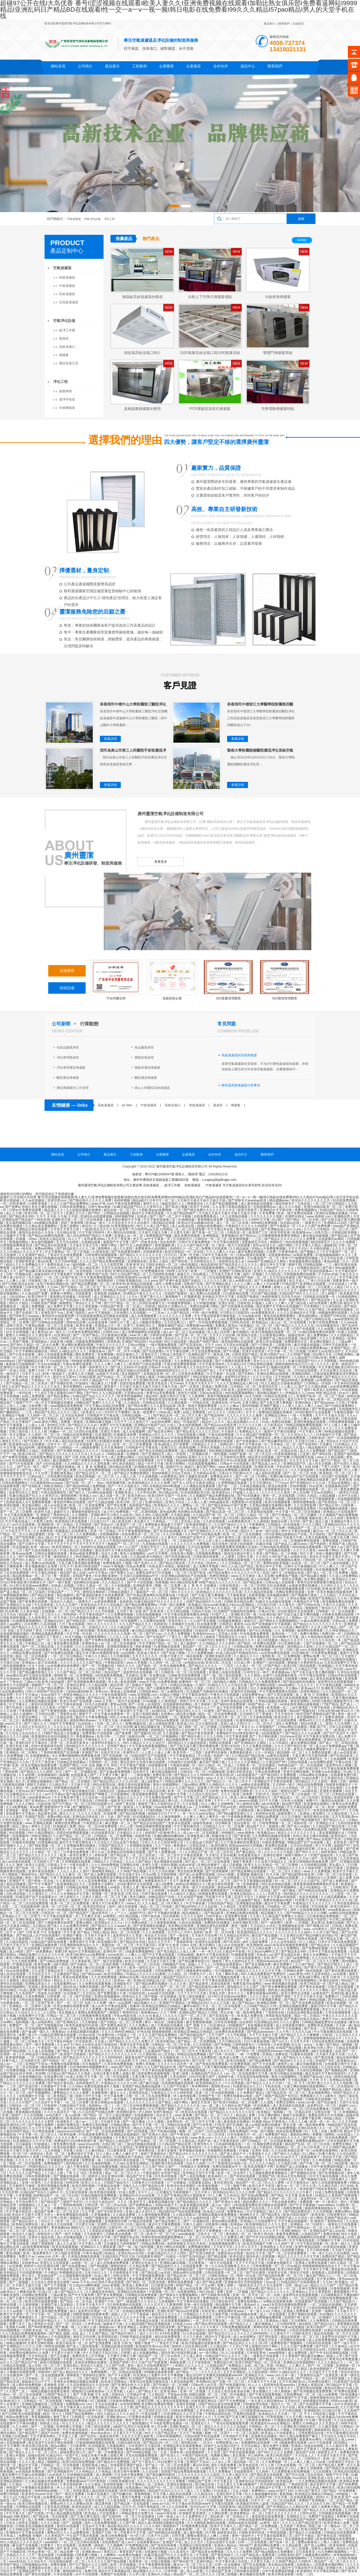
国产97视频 (231, 1351)
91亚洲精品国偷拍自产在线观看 (184, 1576)
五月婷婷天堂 (31, 2060)
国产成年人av (334, 1547)
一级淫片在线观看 (128, 1701)
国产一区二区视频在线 (98, 1666)
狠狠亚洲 (116, 2218)
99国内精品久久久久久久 (46, 2166)
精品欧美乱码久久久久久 (62, 1999)
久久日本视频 (173, 1534)
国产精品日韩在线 (172, 1563)
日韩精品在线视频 (117, 1213)
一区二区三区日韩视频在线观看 (200, 1627)
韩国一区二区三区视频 (201, 1727)
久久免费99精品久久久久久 (275, 1479)
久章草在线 (92, 2324)
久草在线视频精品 (278, 2160)
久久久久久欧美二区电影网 (98, 1813)
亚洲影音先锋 (264, 1467)
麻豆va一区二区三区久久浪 (333, 1531)
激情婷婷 (179, 1900)
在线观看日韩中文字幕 (341, 2064)
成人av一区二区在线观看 (289, 1322)
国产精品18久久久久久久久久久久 (193, 2153)
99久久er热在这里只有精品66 (131, 1717)
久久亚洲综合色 (332, 1778)
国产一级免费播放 (39, 1951)
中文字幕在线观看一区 (313, 2243)
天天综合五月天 (40, 1974)
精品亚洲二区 (120, 1685)
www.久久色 (215, 1778)
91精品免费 (310, 1778)
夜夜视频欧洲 (165, 1245)
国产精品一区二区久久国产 (199, 1550)
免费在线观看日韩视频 (25, 1428)
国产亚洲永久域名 (155, 2134)
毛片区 (55, 1409)
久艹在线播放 (177, 2182)
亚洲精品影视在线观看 (117, 2346)
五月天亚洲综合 (261, 1483)
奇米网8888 (200, 2086)
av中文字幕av (98, 1572)
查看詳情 (110, 739)
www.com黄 (307, 2102)
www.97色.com (102, 1203)
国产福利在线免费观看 (229, 1704)
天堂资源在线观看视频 (253, 2076)
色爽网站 (59, 2208)
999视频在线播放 (279, 1659)
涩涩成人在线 (191, 1521)
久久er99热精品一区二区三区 (62, 1778)
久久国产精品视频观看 (222, 1203)
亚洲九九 (260, 1271)
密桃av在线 (252, 2038)
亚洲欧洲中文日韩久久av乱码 (112, 1515)
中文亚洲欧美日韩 (146, 1380)
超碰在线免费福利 (210, 1226)
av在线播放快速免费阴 (63, 1666)
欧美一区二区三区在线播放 (242, 1534)
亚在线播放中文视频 (147, 2240)
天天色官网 (10, 2192)
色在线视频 (17, 1832)
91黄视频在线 (47, 1842)
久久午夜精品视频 (329, 1685)
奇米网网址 (148, 2298)
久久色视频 (222, 2160)
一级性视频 (219, 1454)
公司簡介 (85, 66)
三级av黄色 (58, 2295)
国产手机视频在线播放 (38, 2089)
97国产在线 (221, 1858)
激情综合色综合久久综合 (37, 1232)
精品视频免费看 (177, 1739)
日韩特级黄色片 (244, 2044)
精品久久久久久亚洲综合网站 (211, 1749)
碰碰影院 (330, 1245)
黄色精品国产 (114, 2009)
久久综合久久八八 (300, 1434)
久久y (143, 2015)
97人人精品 (307, 1942)
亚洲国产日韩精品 (214, 1348)
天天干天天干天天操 (192, 1993)
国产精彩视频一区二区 (45, 1845)
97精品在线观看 (141, 2221)
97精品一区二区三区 (62, 2015)
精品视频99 (65, 1595)
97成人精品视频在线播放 (248, 1348)
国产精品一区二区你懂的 (73, 1781)
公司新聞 (61, 1023)
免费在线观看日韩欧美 (236, 1791)
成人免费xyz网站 (122, 1457)
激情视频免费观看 (54, 2067)
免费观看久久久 (311, 2096)
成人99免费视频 (62, 1678)
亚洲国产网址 (69, 1765)
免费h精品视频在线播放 (275, 1412)
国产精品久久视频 (136, 2397)
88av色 (20, 2227)
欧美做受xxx (221, 1492)
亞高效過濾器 (68, 302)
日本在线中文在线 (13, 2237)
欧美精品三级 (63, 2096)
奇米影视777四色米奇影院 (319, 2189)
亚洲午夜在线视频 (41, 1871)
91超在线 (44, 1804)
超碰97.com (348, 2105)
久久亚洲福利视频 (98, 2163)
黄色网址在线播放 (63, 1296)
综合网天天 (62, 2369)
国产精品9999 (214, 1415)
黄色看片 (111, 1386)
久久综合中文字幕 (180, 2099)
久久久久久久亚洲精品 (244, 1762)
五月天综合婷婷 (67, 1242)
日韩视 (126, 2353)
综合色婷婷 (168, 1242)
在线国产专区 (325, 2060)
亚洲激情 (144, 1518)
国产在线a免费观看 (255, 2195)
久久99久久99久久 (57, 1268)
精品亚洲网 (308, 1338)
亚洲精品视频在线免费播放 (218, 2214)
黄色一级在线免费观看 (126, 1881)
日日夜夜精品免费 (236, 1293)
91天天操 (273, 1874)
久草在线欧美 (219, 1678)
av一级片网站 (209, 2353)
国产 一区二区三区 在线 (74, 2003)
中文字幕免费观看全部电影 (279, 1691)
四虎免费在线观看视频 (154, 2073)
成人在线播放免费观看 (113, 2263)
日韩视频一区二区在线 (57, 2109)
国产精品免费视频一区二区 (91, 1284)
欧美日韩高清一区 (313, 1983)
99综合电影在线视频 (208, 1377)
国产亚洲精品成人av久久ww (281, 1229)
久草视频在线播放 (140, 1845)
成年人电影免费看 (255, 1942)
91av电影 (155, 1341)
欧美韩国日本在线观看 (71, 1521)
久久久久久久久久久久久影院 (33, 2121)
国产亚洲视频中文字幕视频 (271, 1624)
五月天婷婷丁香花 (29, 1630)
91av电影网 (163, 1807)
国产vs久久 (280, 2041)
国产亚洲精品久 (68, 2022)
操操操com (107, 2327)
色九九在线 (266, 2048)
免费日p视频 (335, 1922)
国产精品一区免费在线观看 (257, 1643)
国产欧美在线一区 (238, 1627)
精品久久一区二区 (284, 2404)
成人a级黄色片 (152, 1781)
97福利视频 (154, 1810)
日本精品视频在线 (253, 1486)
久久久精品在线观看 (259, 1592)
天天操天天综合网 (204, 1935)
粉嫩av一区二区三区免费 (267, 1528)
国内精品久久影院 (300, 1646)
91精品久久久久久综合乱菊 (228, 1685)
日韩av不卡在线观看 (235, 1463)
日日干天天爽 (269, 1800)
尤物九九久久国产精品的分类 (155, 2067)
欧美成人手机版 (198, 1508)
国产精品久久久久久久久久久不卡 (317, 1624)
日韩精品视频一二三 (318, 1264)
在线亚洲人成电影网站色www (75, 1720)
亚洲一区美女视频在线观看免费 (330, 1592)
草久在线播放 (288, 1428)
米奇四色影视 (63, 2269)
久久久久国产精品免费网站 (70, 1203)
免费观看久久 (117, 1598)
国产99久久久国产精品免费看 (211, 2128)
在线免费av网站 (274, 1508)
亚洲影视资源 (25, 1261)
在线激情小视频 (216, 2224)
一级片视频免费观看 (163, 1345)
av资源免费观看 (106, 1601)
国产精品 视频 (59, 2333)
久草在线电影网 (182, 2381)
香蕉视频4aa (281, 1672)
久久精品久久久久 (246, 1656)
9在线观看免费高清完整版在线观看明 (112, 1877)
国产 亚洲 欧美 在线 (346, 1479)
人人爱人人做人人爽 (156, 1752)
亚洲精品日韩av (276, 1415)
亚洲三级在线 (241, 1678)
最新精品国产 (187, 2269)
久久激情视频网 (169, 1816)
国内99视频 (250, 1406)
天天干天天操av (27, 1694)
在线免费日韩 (54, 2076)
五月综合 (88, 1993)
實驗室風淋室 (144, 1057)
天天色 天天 (318, 2080)
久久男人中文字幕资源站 (222, 2240)
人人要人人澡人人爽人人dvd (302, 1406)
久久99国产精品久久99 (260, 2006)
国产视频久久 (310, 1251)
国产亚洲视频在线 (331, 2173)
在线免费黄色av (253, 1694)
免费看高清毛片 (221, 1476)
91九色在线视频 (194, 2333)
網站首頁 (58, 66)
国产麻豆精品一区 (249, 1852)
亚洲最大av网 (16, 2327)
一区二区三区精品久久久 (246, 2320)
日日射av (53, 2073)
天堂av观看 (228, 1855)
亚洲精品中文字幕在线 (276, 1210)
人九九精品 (328, 1595)
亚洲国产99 (90, 1752)
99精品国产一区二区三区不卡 (308, 1528)
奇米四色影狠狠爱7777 (330, 1810)
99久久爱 (307, 1553)
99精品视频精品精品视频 (173, 1839)
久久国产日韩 (115, 2365)
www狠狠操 (277, 2353)
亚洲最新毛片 (123, 1983)
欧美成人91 (185, 1723)
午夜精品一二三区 (165, 1521)
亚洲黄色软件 (78, 1518)
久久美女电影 (30, 1611)
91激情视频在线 (247, 1720)
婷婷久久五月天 (110, 1608)
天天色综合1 (235, 1569)
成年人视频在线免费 (193, 1476)
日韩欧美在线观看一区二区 (125, 2234)
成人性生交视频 (320, 1463)
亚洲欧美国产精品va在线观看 (71, 2179)
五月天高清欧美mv (345, 1816)
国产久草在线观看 (280, 1694)
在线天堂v (322, 1232)
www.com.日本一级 (52, 2256)
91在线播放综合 (328, 1325)
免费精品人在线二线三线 (246, 2365)
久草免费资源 (177, 1560)
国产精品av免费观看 (165, 1720)
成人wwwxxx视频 (244, 1800)
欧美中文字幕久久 (346, 1871)
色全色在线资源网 (251, 2279)
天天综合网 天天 (127, 2060)
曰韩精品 (286, 1820)
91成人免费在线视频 (277, 1422)
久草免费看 (267, 1213)
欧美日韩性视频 (84, 2186)
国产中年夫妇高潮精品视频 (265, 2237)
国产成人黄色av (124, 2198)
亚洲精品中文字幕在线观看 (273, 1781)
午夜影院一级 (48, 2048)
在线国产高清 (331, 1839)
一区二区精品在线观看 (126, 2372)
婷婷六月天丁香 (283, 1794)
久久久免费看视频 (201, 1653)
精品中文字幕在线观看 (148, 1213)
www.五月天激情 (243, 1576)
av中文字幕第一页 (157, 1239)
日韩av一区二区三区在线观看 (21, 2394)
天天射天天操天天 (97, 1935)
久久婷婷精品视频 (314, 1865)
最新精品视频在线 (161, 2202)
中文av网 (149, 1874)
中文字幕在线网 (178, 1351)
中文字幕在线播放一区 (181, 1810)
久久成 (213, 1701)
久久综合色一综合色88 (98, 1797)
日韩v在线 (196, 1357)
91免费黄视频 (167, 1682)
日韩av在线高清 (211, 1393)
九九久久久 (305, 1685)
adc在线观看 (270, 1804)
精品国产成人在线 (73, 1572)
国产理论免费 (117, 1505)
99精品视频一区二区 (203, 2394)
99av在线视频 (29, 2388)
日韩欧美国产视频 (44, 1303)
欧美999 (196, 1659)
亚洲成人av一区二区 (129, 1235)
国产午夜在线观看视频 (265, 2394)
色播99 (134, 2006)
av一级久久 (58, 1332)
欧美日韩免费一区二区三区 (212, 1881)
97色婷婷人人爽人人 (60, 1630)
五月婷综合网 (45, 1714)
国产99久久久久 (307, 1852)
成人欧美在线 (122, 1521)
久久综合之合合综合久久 (33, 1727)
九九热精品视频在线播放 (84, 1210)
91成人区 (45, 2292)
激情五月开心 (12, 1441)
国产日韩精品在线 (318, 1319)
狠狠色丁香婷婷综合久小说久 (227, 1637)
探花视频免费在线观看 (338, 1601)
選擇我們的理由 (125, 440)
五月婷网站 (203, 1807)
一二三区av (156, 1312)
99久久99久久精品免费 (152, 1515)
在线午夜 (64, 1849)
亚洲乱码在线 (308, 2128)
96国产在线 (30, 2109)
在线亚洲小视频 (61, 1341)
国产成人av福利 (299, 1826)
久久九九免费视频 (50, 2250)
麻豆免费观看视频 (199, 2022)
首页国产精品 (171, 2173)
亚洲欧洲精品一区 (294, 2231)
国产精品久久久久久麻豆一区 (61, 1874)
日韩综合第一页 (326, 2112)
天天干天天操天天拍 (126, 1428)
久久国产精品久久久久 (230, 1524)
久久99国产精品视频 (132, 1871)
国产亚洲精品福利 (13, 1409)
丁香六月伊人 (208, 1300)
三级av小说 (32, 1682)
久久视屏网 (196, 1396)
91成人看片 (102, 2275)
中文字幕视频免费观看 (148, 2275)
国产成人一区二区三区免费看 (328, 1572)
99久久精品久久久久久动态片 (144, 1743)
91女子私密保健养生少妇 (48, 1528)
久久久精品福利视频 (100, 1338)
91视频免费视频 (179, 1303)
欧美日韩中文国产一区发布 (168, 1495)
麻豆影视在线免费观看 (164, 1938)
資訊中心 (247, 66)
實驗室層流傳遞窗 (147, 1067)
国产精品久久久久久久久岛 (295, 1325)
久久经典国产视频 (174, 2009)
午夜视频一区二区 (162, 2292)
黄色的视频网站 (17, 1598)
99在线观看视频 (297, 1242)
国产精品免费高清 (297, 2211)
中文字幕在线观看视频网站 (148, 1746)
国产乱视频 (234, 2125)
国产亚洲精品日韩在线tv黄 (139, 2369)
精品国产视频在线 (303, 1711)
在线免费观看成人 (207, 1216)
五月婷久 (233, 1309)
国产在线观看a (154, 1351)
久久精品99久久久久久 (284, 2137)
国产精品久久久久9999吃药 (194, 1775)
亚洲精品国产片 (199, 1354)
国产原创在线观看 (243, 2176)
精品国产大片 (257, 1826)
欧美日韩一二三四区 (112, 1736)
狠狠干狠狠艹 (145, 2343)
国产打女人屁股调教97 (136, 1245)
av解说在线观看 (173, 1380)
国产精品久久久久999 (184, 1980)
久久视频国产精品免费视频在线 (212, 1495)
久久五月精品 (293, 1608)
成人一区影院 (177, 1454)
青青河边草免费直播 (344, 2359)
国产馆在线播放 (202, 2048)
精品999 (152, 1396)
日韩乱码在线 (240, 1322)
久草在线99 (178, 2076)
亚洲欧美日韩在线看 (49, 1569)
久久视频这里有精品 (100, 2292)
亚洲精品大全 (326, 1823)
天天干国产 (216, 2035)
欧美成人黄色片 (149, 1653)
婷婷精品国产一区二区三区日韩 (56, 2195)
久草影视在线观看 (260, 1512)
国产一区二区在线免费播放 (287, 2253)
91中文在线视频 (17, 1332)
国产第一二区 (228, 1486)
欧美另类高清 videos (59, 1428)
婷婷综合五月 (132, 1996)
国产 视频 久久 (197, 2025)
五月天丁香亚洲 (119, 1239)
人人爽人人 (133, 1954)
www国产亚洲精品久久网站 (267, 1261)
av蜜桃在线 (175, 1691)
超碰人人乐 (119, 2314)
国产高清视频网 (217, 1871)
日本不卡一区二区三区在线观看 (70, 1444)
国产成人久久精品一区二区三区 (227, 1608)
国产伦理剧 (83, 1996)
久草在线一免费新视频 (202, 2189)
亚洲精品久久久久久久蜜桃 (130, 1849)
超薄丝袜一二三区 (285, 1633)
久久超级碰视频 (174, 1547)
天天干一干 (222, 1800)
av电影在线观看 (30, 1319)
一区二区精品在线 (299, 2112)
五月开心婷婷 (168, 1967)
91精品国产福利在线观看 (49, 1942)
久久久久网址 (312, 1524)
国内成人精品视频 (281, 1990)
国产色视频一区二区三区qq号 (58, 2340)
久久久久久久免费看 (30, 2160)
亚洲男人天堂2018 (111, 2224)
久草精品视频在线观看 (48, 1540)
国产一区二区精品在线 (38, 1646)
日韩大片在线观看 (45, 2349)
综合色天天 (164, 2115)
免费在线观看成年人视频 (102, 2086)
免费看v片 (332, 1996)
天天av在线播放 (106, 2404)
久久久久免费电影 (274, 2330)
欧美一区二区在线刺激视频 (215, 2093)
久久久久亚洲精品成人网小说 (238, 1383)
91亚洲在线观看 (125, 1470)
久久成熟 (267, 2102)
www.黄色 (296, 1974)
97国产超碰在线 (322, 1855)
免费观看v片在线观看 (247, 1502)
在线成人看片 (178, 2019)
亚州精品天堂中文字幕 (218, 1296)
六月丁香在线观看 (72, 1624)
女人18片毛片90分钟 (236, 2250)
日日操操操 (23, 2144)
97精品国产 (290, 1284)
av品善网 (129, 1653)
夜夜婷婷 (63, 2089)
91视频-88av (261, 2121)
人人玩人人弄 (119, 1637)
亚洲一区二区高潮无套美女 (70, 1743)
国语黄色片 (87, 2147)
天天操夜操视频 (261, 1717)
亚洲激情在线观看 (22, 1669)
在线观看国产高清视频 (324, 1650)
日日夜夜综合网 (162, 2285)
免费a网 (36, 1810)
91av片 (344, 1393)
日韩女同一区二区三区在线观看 (131, 2227)
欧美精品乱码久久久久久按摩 (234, 2192)
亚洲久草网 (203, 1800)
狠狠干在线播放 (294, 2115)
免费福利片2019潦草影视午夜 (238, 1733)
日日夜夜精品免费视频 (323, 1916)
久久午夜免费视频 (129, 1650)
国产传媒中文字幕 (173, 1794)
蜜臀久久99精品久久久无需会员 (102, 2048)
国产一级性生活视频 (287, 1579)
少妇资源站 (174, 1390)
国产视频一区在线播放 (160, 1996)
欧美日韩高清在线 (25, 1887)
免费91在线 (265, 1698)
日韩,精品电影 (16, 1893)
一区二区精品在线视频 (326, 2304)
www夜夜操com (40, 1797)
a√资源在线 (101, 1251)
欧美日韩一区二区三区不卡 (44, 1213)
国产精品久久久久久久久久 (270, 2292)
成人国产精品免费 (209, 2282)
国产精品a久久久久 (126, 1361)
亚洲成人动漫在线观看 (225, 1672)
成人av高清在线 (183, 1226)
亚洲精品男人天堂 (347, 1216)
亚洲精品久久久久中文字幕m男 (264, 2240)
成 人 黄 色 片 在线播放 (200, 1585)
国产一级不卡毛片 (70, 1890)
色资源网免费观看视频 (303, 2009)
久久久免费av (139, 2025)
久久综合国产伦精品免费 (97, 2112)
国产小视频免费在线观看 (56, 1922)
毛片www (176, 1383)
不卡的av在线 (328, 1274)
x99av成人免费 (169, 1412)
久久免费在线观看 (318, 1752)
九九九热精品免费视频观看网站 (25, 2333)
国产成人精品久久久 (267, 1608)
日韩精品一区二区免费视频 (113, 1836)
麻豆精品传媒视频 (316, 1235)
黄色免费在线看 (65, 2144)
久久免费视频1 (250, 2407)
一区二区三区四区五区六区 (149, 2410)
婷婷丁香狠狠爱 (43, 2243)
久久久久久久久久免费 (175, 1316)
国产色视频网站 (40, 2093)
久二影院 (325, 1723)
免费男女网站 (342, 2144)
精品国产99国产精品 (204, 1341)
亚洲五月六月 (76, 1213)
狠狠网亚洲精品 (103, 1871)
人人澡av (260, 2080)
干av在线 (178, 1499)
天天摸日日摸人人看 (310, 1441)
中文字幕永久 (19, 1704)
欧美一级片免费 (141, 1268)
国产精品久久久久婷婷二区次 (41, 1772)
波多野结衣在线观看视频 (336, 1682)
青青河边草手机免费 (135, 2044)
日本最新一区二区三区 (313, 1794)
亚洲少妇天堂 (121, 1380)
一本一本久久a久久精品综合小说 (239, 2227)
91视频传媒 (186, 1219)
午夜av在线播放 (293, 2327)
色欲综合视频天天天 (104, 2349)
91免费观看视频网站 (27, 1621)
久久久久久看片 (67, 2137)
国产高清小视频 (176, 1207)
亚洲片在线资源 (253, 1351)
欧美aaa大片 (310, 1688)
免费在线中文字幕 (82, 1942)
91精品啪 (108, 1451)
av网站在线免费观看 (256, 1784)
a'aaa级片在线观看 (162, 1993)
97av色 (235, 1402)
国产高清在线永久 (50, 1489)
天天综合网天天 (27, 2202)
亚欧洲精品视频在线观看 (227, 1451)
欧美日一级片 (250, 1418)
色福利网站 (273, 1537)
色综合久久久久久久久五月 (311, 1200)
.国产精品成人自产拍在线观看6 (28, 1650)
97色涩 (220, 2125)
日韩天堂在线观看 (341, 1987)
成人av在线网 (19, 1418)
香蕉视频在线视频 (28, 2112)
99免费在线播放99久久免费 (20, 2157)
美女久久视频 (275, 1499)
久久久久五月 (211, 2372)
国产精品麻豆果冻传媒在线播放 (42, 1271)
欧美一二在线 (95, 2189)
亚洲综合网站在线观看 (273, 1373)
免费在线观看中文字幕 (94, 1560)
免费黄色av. (236, 2211)
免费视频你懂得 (199, 2247)
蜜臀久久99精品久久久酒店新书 (29, 1335)
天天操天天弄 (81, 1784)
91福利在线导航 (128, 1990)
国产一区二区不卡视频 (175, 1216)
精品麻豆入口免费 (104, 1383)
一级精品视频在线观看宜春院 (49, 2391)
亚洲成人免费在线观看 (311, 2263)
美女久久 (247, 1727)
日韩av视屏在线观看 (251, 1255)
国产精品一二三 (188, 2372)
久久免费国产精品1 (251, 2093)
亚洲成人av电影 (109, 1357)
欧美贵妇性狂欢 (95, 1906)
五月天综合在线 (332, 1258)
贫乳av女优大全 (264, 1245)
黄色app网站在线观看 (283, 1877)
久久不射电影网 (302, 1470)
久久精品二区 (178, 1974)
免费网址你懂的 (249, 1919)
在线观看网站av (265, 1207)
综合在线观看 (151, 1977)
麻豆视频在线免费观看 (273, 1810)
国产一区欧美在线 (145, 1242)
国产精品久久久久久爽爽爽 (252, 1287)
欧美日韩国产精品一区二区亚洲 (258, 2362)
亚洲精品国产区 (295, 1463)
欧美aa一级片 (96, 1223)
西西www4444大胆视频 (246, 1845)
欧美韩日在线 (248, 1335)
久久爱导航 (115, 2391)
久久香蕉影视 (81, 1961)
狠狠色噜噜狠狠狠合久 (321, 2208)
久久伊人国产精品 (324, 1627)
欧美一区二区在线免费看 (87, 1505)
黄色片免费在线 (211, 2359)
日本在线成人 (338, 1284)
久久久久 (323, 1364)
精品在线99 (209, 1264)
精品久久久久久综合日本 (261, 1540)
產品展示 (269, 23)
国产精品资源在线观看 (66, 1858)
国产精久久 (77, 1492)
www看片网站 (328, 1550)
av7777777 (197, 2157)
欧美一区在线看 (306, 1659)
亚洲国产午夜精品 (172, 2003)
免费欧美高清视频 (320, 2025)
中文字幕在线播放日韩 (78, 1791)
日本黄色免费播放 (191, 1373)
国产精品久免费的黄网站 (132, 1473)
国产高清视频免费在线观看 (87, 1682)
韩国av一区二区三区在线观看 (313, 1617)
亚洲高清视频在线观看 (228, 1258)
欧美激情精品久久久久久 (255, 1932)
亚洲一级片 (351, 1467)
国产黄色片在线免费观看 (229, 1630)
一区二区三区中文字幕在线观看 (181, 1855)
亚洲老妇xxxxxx (204, 1633)
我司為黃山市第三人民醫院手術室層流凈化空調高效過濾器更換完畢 (133, 750)
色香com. (102, 1691)
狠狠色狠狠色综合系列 (326, 2397)
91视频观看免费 (243, 1954)
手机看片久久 (104, 2089)
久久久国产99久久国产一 (160, 2166)
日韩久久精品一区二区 (253, 1515)
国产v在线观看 (138, 2131)
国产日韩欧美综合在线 (18, 1284)
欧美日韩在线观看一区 (224, 1884)
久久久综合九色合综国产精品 (333, 1958)
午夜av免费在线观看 (78, 1364)
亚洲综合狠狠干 (209, 1865)
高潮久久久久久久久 (203, 1457)
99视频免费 (277, 2080)
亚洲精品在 (93, 1858)
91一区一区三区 (157, 1589)
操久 (73, 2311)
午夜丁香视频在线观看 (66, 1877)
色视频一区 (100, 1893)
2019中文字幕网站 (118, 1412)
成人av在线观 (260, 1579)
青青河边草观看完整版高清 (149, 2381)
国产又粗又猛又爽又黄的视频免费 (194, 1746)
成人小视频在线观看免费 (18, 2372)
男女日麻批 (138, 1897)
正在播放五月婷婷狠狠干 (174, 2192)
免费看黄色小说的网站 (151, 1248)
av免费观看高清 (263, 1312)
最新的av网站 (300, 2134)
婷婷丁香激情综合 (258, 1438)
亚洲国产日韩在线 (333, 1316)
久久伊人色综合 (112, 2051)
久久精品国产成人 (203, 1370)
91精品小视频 (170, 1694)
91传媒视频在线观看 (334, 1508)
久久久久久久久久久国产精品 (81, 1662)
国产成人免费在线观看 (100, 1874)
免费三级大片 (29, 2035)
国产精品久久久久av (83, 1425)
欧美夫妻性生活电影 (296, 1993)
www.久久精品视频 (330, 1457)
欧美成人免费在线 (250, 2015)
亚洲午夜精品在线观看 (237, 1701)
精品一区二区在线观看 (31, 1656)
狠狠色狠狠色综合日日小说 (295, 1364)
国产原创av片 (104, 1524)
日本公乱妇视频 (340, 1727)
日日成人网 (242, 1662)
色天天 (138, 1239)
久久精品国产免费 (35, 1293)
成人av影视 (73, 2115)
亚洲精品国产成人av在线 (328, 2231)
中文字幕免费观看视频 (96, 1277)
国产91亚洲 (172, 1887)
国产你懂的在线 (62, 1383)
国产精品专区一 (204, 1999)
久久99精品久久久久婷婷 (217, 1643)
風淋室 (64, 338)
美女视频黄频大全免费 (205, 1290)
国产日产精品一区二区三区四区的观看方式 (135, 1303)
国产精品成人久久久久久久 (224, 2288)
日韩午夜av (214, 1916)
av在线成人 (345, 2134)
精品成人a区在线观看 (312, 1303)
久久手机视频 (105, 1611)
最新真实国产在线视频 (141, 2057)
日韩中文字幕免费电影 (194, 1242)
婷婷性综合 (150, 1319)
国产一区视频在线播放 (59, 1467)
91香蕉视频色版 (286, 1454)
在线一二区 (10, 1906)
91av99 (78, 1849)
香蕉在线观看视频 (75, 1977)
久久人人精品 (174, 2189)
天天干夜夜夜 (10, 2109)
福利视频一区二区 (85, 1264)
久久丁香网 (168, 2012)
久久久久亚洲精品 (332, 1338)
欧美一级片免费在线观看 (296, 1213)
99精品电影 (239, 2369)
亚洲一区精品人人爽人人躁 (113, 1489)
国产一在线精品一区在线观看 (235, 1759)
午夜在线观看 (170, 1319)
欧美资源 (318, 2214)
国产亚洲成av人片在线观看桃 (46, 1800)
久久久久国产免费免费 (314, 1226)
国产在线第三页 (27, 1312)
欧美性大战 (43, 1512)
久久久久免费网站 (287, 1948)
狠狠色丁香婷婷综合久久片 (235, 1640)
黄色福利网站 (308, 1316)
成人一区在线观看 (273, 2314)
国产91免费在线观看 (59, 1653)
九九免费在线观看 (153, 1621)
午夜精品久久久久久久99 (119, 2083)
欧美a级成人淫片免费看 (172, 1444)
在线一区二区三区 (61, 1534)
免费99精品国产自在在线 (247, 2208)
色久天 (20, 1781)
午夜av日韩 (267, 1611)
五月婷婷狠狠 (86, 1678)
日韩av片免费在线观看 (25, 1210)
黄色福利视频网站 (13, 1987)
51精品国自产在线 (73, 2105)
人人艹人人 (119, 1913)
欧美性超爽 (187, 1447)
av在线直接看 (98, 1322)
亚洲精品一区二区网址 (22, 1752)
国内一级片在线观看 (123, 1906)
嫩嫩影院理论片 (260, 1797)
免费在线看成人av (108, 2179)
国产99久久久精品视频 (203, 2028)
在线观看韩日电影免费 (154, 1820)
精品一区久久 (53, 2414)
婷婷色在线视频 (110, 1958)
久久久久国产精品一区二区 (60, 2198)
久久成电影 (261, 1521)
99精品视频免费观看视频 (304, 1425)
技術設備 (67, 988)
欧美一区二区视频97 (318, 2317)
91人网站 (309, 2153)
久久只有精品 (279, 1743)
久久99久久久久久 (334, 1585)
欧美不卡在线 (200, 1207)
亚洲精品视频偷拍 (40, 1781)
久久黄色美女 (177, 1868)
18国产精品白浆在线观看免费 (219, 2404)
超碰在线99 (296, 1335)
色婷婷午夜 (226, 2076)
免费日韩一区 (332, 1633)
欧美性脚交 (219, 1845)
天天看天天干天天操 (262, 2381)
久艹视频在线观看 (155, 2160)
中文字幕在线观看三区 (160, 1219)
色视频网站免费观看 (222, 2150)
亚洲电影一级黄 (17, 1810)
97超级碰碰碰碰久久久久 (333, 1255)
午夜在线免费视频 (128, 1203)
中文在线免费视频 (69, 1598)
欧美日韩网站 (176, 1463)
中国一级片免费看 (205, 1312)
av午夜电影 (300, 1707)
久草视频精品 (348, 2112)
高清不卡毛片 (244, 1897)
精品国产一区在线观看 (224, 1877)
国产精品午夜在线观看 (197, 1733)
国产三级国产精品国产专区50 (276, 2096)
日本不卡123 (31, 1373)
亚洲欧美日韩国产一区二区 (340, 1688)
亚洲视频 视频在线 (309, 1518)
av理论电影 (244, 1820)
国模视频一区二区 (22, 2410)
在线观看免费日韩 (344, 1775)
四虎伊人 (213, 1563)
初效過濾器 (67, 277)
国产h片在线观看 (21, 1463)
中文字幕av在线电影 (282, 1897)
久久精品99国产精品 (15, 2131)
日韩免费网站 (165, 1971)
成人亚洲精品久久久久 (110, 1296)
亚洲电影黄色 (143, 1585)
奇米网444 (203, 2381)
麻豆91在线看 (95, 1967)
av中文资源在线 (346, 2404)
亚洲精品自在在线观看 (142, 2009)
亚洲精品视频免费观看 (48, 1633)
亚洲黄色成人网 (198, 1836)
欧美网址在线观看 (313, 1284)
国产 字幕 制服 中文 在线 (91, 2394)
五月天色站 (196, 1563)
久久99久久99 (266, 1556)
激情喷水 (111, 1929)
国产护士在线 (135, 1688)
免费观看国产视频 (159, 1235)
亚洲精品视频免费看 (294, 2006)
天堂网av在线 (134, 1393)
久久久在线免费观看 (90, 1646)
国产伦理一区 (114, 1858)
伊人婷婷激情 (255, 1707)
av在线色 (275, 2019)
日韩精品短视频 (77, 1887)
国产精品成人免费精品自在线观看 (290, 2279)
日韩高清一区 (237, 1232)
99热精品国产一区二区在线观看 (301, 1765)
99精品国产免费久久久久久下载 (99, 1402)
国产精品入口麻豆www (291, 1544)
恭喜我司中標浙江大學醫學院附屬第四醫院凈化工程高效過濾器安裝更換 (260, 704)
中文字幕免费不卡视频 (67, 1274)
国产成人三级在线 (206, 2038)
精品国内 (163, 2227)
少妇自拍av (17, 1296)
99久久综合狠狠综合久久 (279, 2189)
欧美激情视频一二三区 (245, 1239)
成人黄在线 (239, 1688)
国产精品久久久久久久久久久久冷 (63, 1454)
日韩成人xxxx (183, 2324)
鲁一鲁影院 (62, 1576)
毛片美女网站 (327, 2279)
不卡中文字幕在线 (95, 2340)
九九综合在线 (331, 2067)
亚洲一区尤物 (190, 1255)
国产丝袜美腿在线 (178, 1556)
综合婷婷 (245, 2022)
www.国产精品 (210, 1810)
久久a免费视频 (17, 1807)
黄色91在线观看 (43, 1704)
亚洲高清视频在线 (250, 2198)
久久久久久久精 (250, 1425)
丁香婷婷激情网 (71, 2205)
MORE (302, 240)
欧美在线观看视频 (193, 2070)
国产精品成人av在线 (174, 2137)
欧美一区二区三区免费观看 (133, 1444)
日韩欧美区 (341, 1887)
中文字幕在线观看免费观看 (340, 1768)
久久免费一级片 (105, 2003)
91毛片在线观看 (96, 1704)
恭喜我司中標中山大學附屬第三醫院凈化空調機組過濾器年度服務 (133, 704)
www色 (65, 1759)
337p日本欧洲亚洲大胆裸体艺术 (23, 1582)
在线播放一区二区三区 (218, 2089)
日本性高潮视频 (226, 2022)
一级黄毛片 (83, 1601)
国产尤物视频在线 (50, 2025)
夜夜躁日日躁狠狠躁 (21, 1364)
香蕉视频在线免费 (210, 1219)
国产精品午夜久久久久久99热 (202, 1736)
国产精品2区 (97, 1698)
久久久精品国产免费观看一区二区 (261, 1434)
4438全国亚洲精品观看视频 (231, 1560)
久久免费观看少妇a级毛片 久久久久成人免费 (108, 1749)
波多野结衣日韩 (248, 1390)
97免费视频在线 (153, 1271)
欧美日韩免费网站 (152, 2330)
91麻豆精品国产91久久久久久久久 (159, 1601)
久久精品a (228, 2105)
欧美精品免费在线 (25, 2224)
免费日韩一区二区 (83, 1958)
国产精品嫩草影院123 (277, 1441)
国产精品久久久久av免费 (303, 1733)
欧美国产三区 (259, 1232)
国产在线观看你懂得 (126, 1251)
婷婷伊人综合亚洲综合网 (106, 2176)
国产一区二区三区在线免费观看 (60, 1640)
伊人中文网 (323, 1845)
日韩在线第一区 (78, 1971)
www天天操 (147, 1682)
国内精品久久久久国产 (243, 1987)
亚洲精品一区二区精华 (25, 2006)
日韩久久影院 (277, 1739)
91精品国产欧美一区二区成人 (122, 1306)
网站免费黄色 (85, 1354)
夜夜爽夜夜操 (106, 2019)
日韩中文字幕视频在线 (301, 1566)
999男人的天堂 (178, 1271)
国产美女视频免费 (258, 1964)
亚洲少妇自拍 (231, 1746)
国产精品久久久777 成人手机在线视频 (215, 1707)
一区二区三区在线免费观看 (53, 1730)
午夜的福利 (151, 2173)
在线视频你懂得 (278, 1595)
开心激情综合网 (248, 1804)
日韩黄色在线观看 (266, 2250)
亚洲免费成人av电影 (106, 1887)
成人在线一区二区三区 (44, 2365)
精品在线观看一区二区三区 (300, 2336)
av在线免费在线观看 (276, 1653)
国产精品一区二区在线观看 (162, 1428)
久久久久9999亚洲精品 (118, 2032)
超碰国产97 (342, 1845)
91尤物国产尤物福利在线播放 (235, 1611)
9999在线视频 (54, 2346)
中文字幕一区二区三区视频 (287, 1351)
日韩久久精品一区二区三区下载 (105, 1897)
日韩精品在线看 (154, 1402)
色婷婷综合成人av (232, 1261)
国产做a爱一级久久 (36, 2032)
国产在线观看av (247, 1441)
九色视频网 (338, 1759)
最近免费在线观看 (187, 1235)
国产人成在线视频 (336, 1563)
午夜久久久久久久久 (111, 1345)
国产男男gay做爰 (324, 1409)
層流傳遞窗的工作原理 (72, 1088)
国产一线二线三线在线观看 (222, 1675)
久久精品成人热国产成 (202, 1842)
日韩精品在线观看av (72, 1762)
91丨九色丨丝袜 (316, 2131)
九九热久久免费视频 (308, 1377)
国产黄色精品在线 (341, 1534)
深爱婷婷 (48, 1451)
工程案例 (139, 66)
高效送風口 (67, 347)
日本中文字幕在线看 (196, 1319)
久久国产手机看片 (176, 2086)
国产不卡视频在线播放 (164, 1913)
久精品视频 (327, 1495)
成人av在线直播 (191, 2288)
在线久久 (134, 1910)
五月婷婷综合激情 (233, 1457)
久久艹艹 (61, 1958)
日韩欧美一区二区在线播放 (256, 1765)
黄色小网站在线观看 (21, 1958)
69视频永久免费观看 (195, 2166)
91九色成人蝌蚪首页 (294, 1627)
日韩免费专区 (337, 2214)
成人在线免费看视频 (323, 2340)
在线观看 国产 (180, 1999)
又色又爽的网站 (269, 2115)
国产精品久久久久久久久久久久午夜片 (285, 2192)
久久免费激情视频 (120, 1614)
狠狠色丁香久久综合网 (87, 1900)
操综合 (86, 1226)
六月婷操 (186, 1800)
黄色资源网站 (300, 1701)
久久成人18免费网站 (122, 1399)
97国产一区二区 (70, 1707)
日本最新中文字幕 (329, 1434)
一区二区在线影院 (341, 2086)
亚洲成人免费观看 (296, 2311)
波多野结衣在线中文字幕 (340, 2336)
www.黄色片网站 (46, 1422)
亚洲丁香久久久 (151, 1296)
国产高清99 (231, 1942)
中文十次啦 (36, 1666)
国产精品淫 (20, 1659)
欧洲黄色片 (65, 2121)
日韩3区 (328, 2035)
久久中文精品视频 (289, 2410)
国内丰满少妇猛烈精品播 (179, 2353)
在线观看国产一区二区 (155, 1470)
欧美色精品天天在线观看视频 (21, 2272)
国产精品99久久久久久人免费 (90, 1200)
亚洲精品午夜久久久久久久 (143, 1293)
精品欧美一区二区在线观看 (21, 1948)
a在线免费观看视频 (36, 2247)
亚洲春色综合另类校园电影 (244, 2282)
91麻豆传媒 (264, 1544)
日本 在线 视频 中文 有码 (99, 1765)
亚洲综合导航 (133, 1608)
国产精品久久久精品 (298, 2057)
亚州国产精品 (117, 1746)
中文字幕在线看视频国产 (72, 1537)
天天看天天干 (284, 2388)
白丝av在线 (87, 2035)
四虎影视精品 (310, 1691)
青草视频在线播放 (192, 2150)
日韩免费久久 (339, 2179)
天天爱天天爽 (109, 1775)
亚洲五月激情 (111, 1431)
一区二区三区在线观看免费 (43, 1820)
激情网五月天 (249, 2214)
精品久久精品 (143, 2128)
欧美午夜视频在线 (200, 1380)
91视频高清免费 (125, 1434)
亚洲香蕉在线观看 (25, 1977)
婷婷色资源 (226, 1428)
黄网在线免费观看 (68, 1823)
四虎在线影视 (221, 1983)
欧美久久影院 (35, 1865)
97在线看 (313, 1589)
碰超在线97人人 (173, 1203)
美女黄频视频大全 (88, 1730)
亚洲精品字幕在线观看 (182, 2208)
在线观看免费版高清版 (46, 1457)
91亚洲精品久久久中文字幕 (32, 2141)
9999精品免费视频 (264, 1223)
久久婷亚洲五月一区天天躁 (48, 1617)
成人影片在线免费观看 (38, 2308)
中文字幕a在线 (240, 2147)
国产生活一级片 (29, 1467)
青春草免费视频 (287, 2234)
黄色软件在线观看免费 (58, 1316)
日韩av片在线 (201, 1611)
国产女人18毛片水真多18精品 (194, 1483)
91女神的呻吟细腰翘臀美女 (89, 2067)
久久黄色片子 (139, 1422)
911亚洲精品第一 (291, 1643)
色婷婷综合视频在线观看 (99, 1547)
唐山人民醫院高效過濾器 (152, 1088)
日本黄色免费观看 (76, 1852)
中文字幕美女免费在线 (319, 1736)
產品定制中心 (66, 251)
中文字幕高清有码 (212, 1364)
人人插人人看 (197, 1502)
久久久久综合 (263, 1377)
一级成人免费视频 (32, 1306)
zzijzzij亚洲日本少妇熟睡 (155, 1457)
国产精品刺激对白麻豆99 (206, 1987)
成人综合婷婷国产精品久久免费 (89, 1235)
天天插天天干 (301, 1810)
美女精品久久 (76, 1688)
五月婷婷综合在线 (313, 2349)
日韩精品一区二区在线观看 (43, 2401)
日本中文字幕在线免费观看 (337, 1942)
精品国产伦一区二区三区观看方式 (247, 1329)
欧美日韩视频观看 (278, 1502)
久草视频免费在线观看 (63, 2160)
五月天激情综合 (298, 2182)
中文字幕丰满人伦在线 (92, 1428)
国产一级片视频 (115, 2099)
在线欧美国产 (29, 2198)
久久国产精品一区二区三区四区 (80, 1672)
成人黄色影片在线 (41, 2324)
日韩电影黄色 (144, 1489)
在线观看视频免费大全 (225, 2243)
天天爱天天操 (108, 1720)
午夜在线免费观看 (221, 1434)
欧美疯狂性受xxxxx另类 (153, 2346)
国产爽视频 (223, 1380)
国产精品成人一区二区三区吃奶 (296, 1797)
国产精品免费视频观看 (53, 2410)
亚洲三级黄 (180, 2073)
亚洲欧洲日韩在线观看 (167, 2163)
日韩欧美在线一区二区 (39, 2330)
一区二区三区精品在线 (57, 1717)
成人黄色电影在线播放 (257, 1203)
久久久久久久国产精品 (25, 2173)
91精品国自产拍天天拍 (119, 2256)
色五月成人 (297, 1280)
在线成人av (27, 1829)
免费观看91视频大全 (129, 1810)
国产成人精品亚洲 (86, 1268)
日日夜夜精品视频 (114, 1335)
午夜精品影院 (114, 1662)
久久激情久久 (39, 1893)
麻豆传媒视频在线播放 (157, 1877)
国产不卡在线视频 (140, 1582)
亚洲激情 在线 (54, 2385)
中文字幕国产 (22, 1422)
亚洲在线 (337, 1993)
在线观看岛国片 (249, 1855)
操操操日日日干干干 (162, 1813)
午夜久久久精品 (96, 1656)
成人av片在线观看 (231, 1945)
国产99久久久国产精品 (308, 1309)
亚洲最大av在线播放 (248, 1499)
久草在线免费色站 (347, 1903)
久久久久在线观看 (165, 1768)
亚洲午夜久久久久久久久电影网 (330, 2083)
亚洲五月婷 (217, 1993)
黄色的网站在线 (247, 1229)
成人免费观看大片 (186, 1820)
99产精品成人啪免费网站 (169, 1929)
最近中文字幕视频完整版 (264, 1999)
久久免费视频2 (87, 1534)
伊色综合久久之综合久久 (271, 1470)
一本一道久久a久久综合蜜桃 (329, 2253)
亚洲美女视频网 (331, 1791)
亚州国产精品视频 (134, 2349)
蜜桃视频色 (342, 2292)
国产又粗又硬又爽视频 (276, 1402)
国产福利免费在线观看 (160, 1958)
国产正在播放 (60, 2356)
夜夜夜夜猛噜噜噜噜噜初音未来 (316, 1884)
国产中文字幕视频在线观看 (253, 1881)
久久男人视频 (137, 2048)
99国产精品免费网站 (80, 2414)
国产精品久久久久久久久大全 (141, 1255)
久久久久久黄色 (305, 1550)
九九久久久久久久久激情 (245, 1415)
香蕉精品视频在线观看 (113, 1630)
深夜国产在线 (194, 1284)
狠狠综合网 (279, 1521)
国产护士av (154, 1633)
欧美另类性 (90, 2198)
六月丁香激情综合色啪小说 (228, 2163)
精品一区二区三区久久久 (123, 2173)
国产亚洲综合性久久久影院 (131, 2385)
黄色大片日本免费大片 (108, 1903)
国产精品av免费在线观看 (46, 1235)
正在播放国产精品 (66, 1974)
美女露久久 (142, 1521)
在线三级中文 (273, 1572)
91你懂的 (326, 2314)
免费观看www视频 (199, 1325)
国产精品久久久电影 (76, 2073)
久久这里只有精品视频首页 (232, 1207)
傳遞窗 (64, 355)
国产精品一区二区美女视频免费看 (162, 1666)
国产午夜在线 (180, 2134)
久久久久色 (178, 1983)
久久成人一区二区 (249, 1666)
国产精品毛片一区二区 (145, 1528)
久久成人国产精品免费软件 (143, 2179)
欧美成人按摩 (229, 2057)
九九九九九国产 (67, 1605)
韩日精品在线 (169, 1492)
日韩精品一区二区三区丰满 (146, 1919)
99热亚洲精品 (54, 1486)
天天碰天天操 (111, 2121)
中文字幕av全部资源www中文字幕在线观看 (107, 2298)
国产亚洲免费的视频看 (82, 2038)
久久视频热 (80, 1515)
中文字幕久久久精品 (293, 2369)
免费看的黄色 (300, 1409)
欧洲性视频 (137, 1300)
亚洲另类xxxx (57, 1200)
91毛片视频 (73, 1637)
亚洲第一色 (8, 2054)
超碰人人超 (282, 1287)
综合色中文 (141, 1772)
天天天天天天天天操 (304, 1460)
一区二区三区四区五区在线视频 (264, 1585)
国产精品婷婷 (114, 2170)
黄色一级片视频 (36, 1877)
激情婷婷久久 (63, 1556)
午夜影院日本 (93, 1823)
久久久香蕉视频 (87, 1306)
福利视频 (22, 2022)
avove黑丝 (115, 1954)
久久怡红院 (273, 1274)
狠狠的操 (184, 1566)
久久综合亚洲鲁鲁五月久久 (231, 2266)
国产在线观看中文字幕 (140, 2118)
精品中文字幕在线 (218, 2336)
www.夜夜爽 (184, 2115)
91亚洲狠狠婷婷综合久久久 (80, 1945)
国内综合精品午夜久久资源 (243, 1553)
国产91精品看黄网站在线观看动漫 (151, 1595)
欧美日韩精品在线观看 (107, 2102)
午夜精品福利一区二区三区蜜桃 (96, 2369)
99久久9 (8, 1386)
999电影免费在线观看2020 (90, 1361)
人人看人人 (289, 1386)
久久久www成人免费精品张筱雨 (131, 1287)
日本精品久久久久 (130, 1832)
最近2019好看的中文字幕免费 (115, 1820)
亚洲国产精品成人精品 (335, 2089)
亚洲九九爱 (150, 1865)
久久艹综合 (163, 1845)
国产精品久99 (329, 1505)
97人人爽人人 (329, 1566)
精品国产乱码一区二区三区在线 (308, 2144)
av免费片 (258, 1659)
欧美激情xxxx (302, 1232)
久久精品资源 (338, 1813)
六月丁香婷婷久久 (123, 1868)
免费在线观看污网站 (205, 1306)
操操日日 (251, 1621)
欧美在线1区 (225, 1775)
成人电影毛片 (69, 1418)
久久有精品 (172, 2147)
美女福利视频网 (42, 1242)
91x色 (347, 1772)
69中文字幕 (159, 1540)
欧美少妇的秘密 (242, 1544)
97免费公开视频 (62, 1749)
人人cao (219, 1319)
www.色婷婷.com (319, 1216)
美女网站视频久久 (323, 1341)
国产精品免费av (59, 1396)
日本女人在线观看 (330, 1849)
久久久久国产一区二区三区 (167, 1987)
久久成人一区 (48, 2205)
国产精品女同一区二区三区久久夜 (177, 1415)
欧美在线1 (237, 2256)
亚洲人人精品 (159, 1261)
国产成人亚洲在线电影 (200, 1428)
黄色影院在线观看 (35, 2009)
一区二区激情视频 (145, 1512)
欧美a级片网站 (310, 1977)
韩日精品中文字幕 (339, 2385)
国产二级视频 (19, 2282)
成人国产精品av (244, 2003)
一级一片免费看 (301, 1415)
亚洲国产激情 (281, 1996)
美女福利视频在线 (19, 1223)
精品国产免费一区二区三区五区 (57, 2211)
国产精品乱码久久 (25, 2221)
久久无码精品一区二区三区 (241, 1563)
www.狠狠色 (246, 1832)
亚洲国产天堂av (37, 2064)
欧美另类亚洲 (280, 1232)
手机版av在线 (177, 2394)
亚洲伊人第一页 (138, 2359)
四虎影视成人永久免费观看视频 (29, 1502)
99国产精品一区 (188, 2285)
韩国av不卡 (8, 2198)
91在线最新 (20, 1547)
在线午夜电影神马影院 (47, 1746)
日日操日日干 (100, 1521)
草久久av (98, 1852)
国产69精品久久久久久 (124, 1258)
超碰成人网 (277, 1826)
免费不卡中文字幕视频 (116, 1425)
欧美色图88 (261, 1589)
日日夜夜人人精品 (331, 1287)
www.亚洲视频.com (143, 1694)
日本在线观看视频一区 (57, 1357)
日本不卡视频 (44, 1938)
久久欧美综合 (274, 1425)
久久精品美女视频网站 (41, 1226)
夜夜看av (181, 1845)
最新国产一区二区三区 (152, 1592)
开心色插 (204, 1755)
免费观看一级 (92, 2160)
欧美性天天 (138, 2202)
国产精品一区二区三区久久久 (217, 1418)
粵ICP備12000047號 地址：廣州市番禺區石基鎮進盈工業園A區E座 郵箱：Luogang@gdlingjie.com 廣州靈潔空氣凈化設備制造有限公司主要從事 (157, 1179)
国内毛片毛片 (136, 1938)
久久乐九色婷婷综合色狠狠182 (42, 2118)
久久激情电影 (168, 1701)
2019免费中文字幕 (285, 1637)
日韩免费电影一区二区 (300, 2394)
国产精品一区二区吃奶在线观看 (295, 1370)
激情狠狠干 (173, 1296)
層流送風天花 (68, 363)
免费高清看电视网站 (241, 1319)
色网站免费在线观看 (291, 1592)
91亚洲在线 (62, 1335)
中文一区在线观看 (200, 1900)
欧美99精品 (234, 1409)
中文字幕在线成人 (18, 1521)
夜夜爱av (58, 2032)
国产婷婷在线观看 (305, 1938)
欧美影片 (44, 1829)
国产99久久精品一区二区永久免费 (34, 1345)
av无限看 (15, 2266)
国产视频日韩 (307, 2089)
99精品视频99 (16, 2343)
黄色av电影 (332, 1261)
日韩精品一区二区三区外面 (141, 1964)
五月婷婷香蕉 (287, 2324)
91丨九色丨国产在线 (116, 1816)
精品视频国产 (62, 1479)
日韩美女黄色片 (184, 1640)
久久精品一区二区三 (46, 1852)
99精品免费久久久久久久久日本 (42, 1954)
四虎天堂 (275, 1893)
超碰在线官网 (305, 1849)
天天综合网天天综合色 (336, 1370)
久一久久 (288, 1268)
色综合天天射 (333, 2157)
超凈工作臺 (67, 330)
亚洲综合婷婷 (329, 1980)
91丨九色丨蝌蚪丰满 (224, 1974)
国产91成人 (295, 1319)
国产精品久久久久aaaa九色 (111, 1926)
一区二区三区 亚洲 (96, 1788)
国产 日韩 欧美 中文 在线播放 (40, 1932)
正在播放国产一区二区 (263, 1258)
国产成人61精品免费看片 (271, 1357)
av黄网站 (110, 1916)
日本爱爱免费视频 (324, 1653)
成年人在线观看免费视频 (55, 1354)
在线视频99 (20, 1836)
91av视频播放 (10, 2330)
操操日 (189, 1467)
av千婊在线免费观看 (163, 2317)
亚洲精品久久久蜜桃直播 (98, 2247)
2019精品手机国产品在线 (120, 1290)
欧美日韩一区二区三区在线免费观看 (247, 2397)
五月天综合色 (117, 1438)
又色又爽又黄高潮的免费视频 (79, 1563)
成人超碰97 (188, 1643)
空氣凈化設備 (92, 219)
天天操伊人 (229, 1431)
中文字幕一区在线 (79, 1633)
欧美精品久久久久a (109, 1922)
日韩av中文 (261, 1367)
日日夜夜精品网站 (273, 1335)
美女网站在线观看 (181, 1926)
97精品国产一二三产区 (64, 1592)
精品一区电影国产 (187, 1422)
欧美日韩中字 (38, 1296)
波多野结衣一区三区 (322, 2105)
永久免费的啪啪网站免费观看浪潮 (76, 1755)
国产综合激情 (327, 2102)
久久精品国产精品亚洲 (248, 1755)
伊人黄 (229, 2231)
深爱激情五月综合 (255, 1242)
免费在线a (117, 2359)
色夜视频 (161, 1582)
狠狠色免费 (178, 2362)
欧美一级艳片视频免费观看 (198, 1406)
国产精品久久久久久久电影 (21, 1390)
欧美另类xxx (137, 1495)
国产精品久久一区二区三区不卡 (229, 1781)
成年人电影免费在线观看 (181, 1569)
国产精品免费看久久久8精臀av (22, 1579)
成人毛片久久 (224, 2051)
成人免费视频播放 (193, 1451)
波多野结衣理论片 (238, 1377)
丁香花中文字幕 (168, 2343)
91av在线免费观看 (19, 1329)
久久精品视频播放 (334, 1897)
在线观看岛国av (200, 2182)
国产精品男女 (271, 2214)
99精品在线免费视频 (192, 2054)
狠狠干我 (294, 1264)
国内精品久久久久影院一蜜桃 (316, 1781)
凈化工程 (109, 219)
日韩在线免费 (35, 1287)
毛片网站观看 (278, 1348)
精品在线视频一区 (327, 2333)
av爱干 (268, 1675)
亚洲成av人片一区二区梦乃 (114, 1325)
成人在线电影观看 (162, 1723)
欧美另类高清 (158, 1383)
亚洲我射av (39, 1341)
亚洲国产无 (17, 1881)
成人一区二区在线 (82, 2288)
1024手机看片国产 (202, 2076)
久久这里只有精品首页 (48, 1971)
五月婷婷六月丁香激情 (256, 1714)
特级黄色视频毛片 (339, 1784)
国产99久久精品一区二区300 (33, 1560)
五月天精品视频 (178, 1611)
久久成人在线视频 (41, 2051)
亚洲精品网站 (302, 1373)
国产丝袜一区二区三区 (31, 1868)
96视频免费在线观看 (213, 1893)
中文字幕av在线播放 (34, 1508)
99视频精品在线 (71, 2272)
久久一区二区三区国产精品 (339, 2128)
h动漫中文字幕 (280, 2308)
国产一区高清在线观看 (217, 1820)
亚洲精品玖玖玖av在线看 (137, 2195)
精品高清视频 (130, 2166)
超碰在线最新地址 (56, 1390)
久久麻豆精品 (95, 2150)
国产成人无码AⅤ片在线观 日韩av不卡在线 (141, 1367)
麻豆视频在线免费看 (147, 1309)
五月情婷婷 (84, 1524)
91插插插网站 (348, 1296)
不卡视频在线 (170, 1409)
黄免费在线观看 (276, 1845)
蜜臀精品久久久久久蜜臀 (71, 2093)
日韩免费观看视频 (341, 1422)
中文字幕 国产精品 (77, 1932)
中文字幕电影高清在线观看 (159, 1399)
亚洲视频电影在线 (291, 1926)
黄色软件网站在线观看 (70, 1502)
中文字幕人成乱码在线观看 (65, 1441)
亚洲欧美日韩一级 (244, 1614)
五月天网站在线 (230, 2041)
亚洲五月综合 (175, 1502)
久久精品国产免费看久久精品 (283, 1916)
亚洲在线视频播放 (107, 1996)
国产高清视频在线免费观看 (313, 2391)
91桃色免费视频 (274, 1842)
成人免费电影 (298, 2353)
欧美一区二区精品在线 (334, 1399)
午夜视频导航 (29, 1711)
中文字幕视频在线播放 (57, 1402)
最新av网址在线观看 (188, 2272)
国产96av (313, 1839)
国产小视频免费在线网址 (164, 1688)
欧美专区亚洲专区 (118, 2128)
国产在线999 (308, 1444)
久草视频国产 (266, 1727)
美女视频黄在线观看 (168, 1861)
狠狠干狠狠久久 (163, 1849)
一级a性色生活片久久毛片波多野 (105, 1229)
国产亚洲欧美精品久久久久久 (78, 1451)
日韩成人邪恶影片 (173, 1354)
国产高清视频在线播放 (114, 1329)
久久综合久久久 (347, 2035)
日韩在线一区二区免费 (319, 1560)
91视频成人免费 (65, 1826)
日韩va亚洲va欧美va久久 (336, 1711)
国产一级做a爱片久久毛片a (136, 2301)
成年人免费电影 (287, 1723)
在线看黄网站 (187, 2292)
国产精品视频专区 (308, 1820)
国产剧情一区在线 (41, 1881)
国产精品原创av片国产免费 (228, 1505)
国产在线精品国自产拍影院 (307, 1919)
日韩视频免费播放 (208, 1553)
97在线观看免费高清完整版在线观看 (102, 1316)
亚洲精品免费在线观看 (51, 1329)
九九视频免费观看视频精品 (268, 2173)
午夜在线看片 (79, 1865)
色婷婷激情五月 (87, 2083)
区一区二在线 (271, 2295)
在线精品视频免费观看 (138, 2311)
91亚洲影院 (103, 1434)
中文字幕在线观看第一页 (112, 1714)
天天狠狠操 (90, 2022)
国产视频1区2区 (318, 1926)
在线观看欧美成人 (35, 1678)
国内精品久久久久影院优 (115, 2147)
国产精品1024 (324, 2324)
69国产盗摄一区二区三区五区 (250, 1454)
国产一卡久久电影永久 (124, 1486)
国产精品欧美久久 (187, 2089)
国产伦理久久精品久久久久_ (167, 2157)
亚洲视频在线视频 (249, 1903)
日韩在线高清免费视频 (248, 1858)
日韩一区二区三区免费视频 (173, 1698)
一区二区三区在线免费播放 (310, 2109)
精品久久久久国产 (323, 2285)
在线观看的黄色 (286, 1675)
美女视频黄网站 (320, 2093)
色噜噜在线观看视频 (65, 2064)
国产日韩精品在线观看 (48, 1322)
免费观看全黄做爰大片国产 (164, 1524)
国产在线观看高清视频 (237, 1306)
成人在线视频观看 (144, 1316)
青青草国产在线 (97, 1274)
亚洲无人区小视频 (81, 1373)
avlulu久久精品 (191, 1768)
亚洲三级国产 (12, 2115)
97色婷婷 (51, 2105)
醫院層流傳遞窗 (67, 1077)
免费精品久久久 (250, 1431)
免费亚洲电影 (219, 1576)
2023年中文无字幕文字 (115, 1499)
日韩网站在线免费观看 (141, 2295)
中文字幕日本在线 (220, 1229)
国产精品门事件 (295, 1999)
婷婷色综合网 (76, 1322)
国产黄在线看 (325, 2057)
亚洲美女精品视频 (167, 2279)
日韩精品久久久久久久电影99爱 (299, 1868)
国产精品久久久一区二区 (108, 1910)
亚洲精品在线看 (341, 2080)
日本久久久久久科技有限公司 (162, 1842)
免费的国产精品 (333, 2256)
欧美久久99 (46, 1910)
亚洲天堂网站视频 (296, 1772)
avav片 (351, 1669)
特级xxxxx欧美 (96, 2359)
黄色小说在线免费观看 (290, 1438)
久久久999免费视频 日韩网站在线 (115, 1865)
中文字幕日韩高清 (19, 2211)
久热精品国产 (311, 2234)
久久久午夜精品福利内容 (118, 1540)
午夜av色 (52, 1759)
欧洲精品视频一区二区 (273, 2003)
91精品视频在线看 (82, 1711)
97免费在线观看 (346, 2391)
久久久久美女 (260, 1996)
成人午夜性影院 (78, 2166)
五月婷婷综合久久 (203, 1261)
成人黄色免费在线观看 (63, 1643)
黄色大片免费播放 (209, 2231)
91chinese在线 (290, 1736)
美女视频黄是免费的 (302, 1508)
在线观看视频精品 (286, 2067)
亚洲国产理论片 (174, 1479)
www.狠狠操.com (176, 1329)
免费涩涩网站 (286, 2102)
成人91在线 (175, 1990)
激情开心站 (286, 2064)
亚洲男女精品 (295, 1216)
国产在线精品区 (190, 2067)
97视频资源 (192, 1296)
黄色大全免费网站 (316, 1954)
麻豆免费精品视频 (304, 1743)
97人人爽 (351, 1470)
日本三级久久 (348, 1560)
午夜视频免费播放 (241, 1816)
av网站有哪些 (127, 2231)
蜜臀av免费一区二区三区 (321, 1656)
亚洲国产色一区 (210, 2096)
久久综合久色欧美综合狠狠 (50, 2282)
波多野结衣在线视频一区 (141, 1672)
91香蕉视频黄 (340, 2288)
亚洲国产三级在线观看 (269, 1662)
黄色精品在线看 (147, 2320)
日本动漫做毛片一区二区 (245, 2134)
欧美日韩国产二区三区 (323, 2327)
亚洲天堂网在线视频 (313, 2288)
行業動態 (89, 1023)
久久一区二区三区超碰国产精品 (238, 1900)
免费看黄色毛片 (156, 1881)
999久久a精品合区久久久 (68, 1351)
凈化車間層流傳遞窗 (70, 1067)
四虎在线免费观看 (133, 1383)
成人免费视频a (318, 1335)
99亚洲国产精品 (81, 1768)
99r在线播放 (349, 2394)
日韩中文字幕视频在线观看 (282, 1929)
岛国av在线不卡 (166, 2205)
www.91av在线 (89, 2144)
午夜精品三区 (35, 1643)
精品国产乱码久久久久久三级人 (164, 1290)
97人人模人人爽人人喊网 (302, 1418)
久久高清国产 (25, 1993)
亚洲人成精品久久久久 (316, 1428)
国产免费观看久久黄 (112, 1993)
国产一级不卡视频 (68, 2234)
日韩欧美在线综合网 (239, 1601)
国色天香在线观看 (111, 2282)
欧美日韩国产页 (201, 1929)
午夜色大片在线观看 (119, 1508)
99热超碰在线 (219, 1502)
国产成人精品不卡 (233, 2153)
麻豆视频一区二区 (118, 1823)
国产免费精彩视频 (315, 1948)
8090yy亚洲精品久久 (191, 1884)
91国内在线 (137, 1993)
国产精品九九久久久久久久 (38, 1855)
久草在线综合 (206, 2410)
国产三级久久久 (36, 1723)
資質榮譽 (67, 971)
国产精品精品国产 (193, 2035)
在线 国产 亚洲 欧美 (150, 1611)
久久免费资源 (43, 1531)
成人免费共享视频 (206, 1566)
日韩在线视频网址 (15, 1483)
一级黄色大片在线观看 (341, 2224)
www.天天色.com (84, 2282)
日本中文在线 (348, 1495)
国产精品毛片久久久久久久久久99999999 (93, 2057)
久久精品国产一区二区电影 (254, 2128)
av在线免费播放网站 (344, 1386)
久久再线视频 (322, 2160)
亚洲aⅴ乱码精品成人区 (150, 1980)
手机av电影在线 (125, 2015)
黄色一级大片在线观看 (234, 1245)
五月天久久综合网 (222, 1335)
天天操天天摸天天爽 (162, 1961)
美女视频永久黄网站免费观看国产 (205, 1890)
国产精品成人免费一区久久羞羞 (186, 1528)
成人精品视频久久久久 (243, 1422)
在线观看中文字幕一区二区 (51, 1608)
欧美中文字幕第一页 (15, 2314)
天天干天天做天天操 (182, 1858)
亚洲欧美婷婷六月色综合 (238, 1550)
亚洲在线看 (30, 2137)
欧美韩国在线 (108, 2336)
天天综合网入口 (175, 1322)
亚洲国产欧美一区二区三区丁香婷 (286, 1390)
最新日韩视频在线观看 (56, 2362)
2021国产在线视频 (335, 1476)
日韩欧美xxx (160, 1438)
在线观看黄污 (162, 1829)
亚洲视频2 (326, 1666)
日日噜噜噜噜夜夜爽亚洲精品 (279, 1235)
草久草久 (29, 2275)
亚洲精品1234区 (336, 1223)
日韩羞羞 (57, 2404)
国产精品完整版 (43, 1595)
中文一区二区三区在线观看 (222, 2006)
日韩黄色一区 (62, 1829)
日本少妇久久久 (96, 2272)
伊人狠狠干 (329, 1293)
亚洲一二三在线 (35, 1290)
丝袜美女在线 (278, 2272)
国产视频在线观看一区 (70, 2176)
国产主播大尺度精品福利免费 (30, 2298)
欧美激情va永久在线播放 (27, 1444)
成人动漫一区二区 (113, 1495)
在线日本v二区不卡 (242, 1412)
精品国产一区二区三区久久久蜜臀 (315, 1961)
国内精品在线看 (164, 1223)
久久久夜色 (47, 1707)
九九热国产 (352, 2410)
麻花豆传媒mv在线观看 (134, 1370)
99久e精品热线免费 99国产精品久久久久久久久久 (206, 1582)
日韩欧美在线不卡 (83, 2259)
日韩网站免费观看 (35, 2295)
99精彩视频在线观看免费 (91, 2314)
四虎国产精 (292, 2317)
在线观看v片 (97, 1688)
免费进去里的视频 (95, 2125)
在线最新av (45, 1958)
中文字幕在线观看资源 (218, 1980)
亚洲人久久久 (187, 2388)
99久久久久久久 (183, 1592)
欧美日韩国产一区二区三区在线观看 (208, 1720)
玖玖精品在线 (67, 1232)
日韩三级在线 (19, 1431)
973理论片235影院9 (235, 1312)
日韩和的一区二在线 (103, 1762)
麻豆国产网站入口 (319, 2275)
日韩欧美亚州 (302, 2333)
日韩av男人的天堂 (204, 2385)
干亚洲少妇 (20, 1377)
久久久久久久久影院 (68, 1727)
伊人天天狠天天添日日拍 (100, 2353)
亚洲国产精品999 (134, 1341)
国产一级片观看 (60, 1582)
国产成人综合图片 (187, 1470)
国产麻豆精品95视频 (149, 1390)
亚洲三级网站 (70, 1226)
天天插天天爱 (95, 1598)
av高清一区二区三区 (306, 1563)
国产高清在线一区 (222, 2015)
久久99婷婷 (182, 1829)
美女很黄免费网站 (64, 1499)
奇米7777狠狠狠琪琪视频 (300, 1258)
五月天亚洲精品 (235, 2372)
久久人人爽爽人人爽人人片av (288, 1858)
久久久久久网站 (168, 1287)
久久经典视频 (120, 1656)
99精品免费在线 (153, 2243)
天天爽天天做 (91, 1916)
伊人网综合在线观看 (122, 1232)
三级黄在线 (283, 1345)
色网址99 (227, 1444)
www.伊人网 (138, 1335)
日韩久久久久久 (218, 1688)
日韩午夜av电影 (100, 1207)
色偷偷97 (127, 1720)
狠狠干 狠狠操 (81, 2089)
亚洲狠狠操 (210, 1235)
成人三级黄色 (25, 1910)
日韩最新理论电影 (256, 2404)
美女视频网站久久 (310, 1717)
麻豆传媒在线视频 (307, 1345)
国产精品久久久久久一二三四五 (211, 1666)
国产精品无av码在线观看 (134, 1971)
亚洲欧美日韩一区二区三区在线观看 (77, 1219)
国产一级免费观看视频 (89, 1438)
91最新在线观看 (302, 2054)
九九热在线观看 (214, 1521)
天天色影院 (317, 1534)
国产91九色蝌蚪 (251, 2109)
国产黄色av (165, 1489)
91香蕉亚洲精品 (137, 2163)
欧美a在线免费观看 (221, 2279)
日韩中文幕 (245, 1556)
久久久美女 (80, 1759)
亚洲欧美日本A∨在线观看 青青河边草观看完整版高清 (249, 1460)
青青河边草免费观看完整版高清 (320, 1582)
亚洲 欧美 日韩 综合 (125, 1893)
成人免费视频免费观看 (265, 2317)
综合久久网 (109, 1553)
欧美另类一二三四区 (188, 1752)
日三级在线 (101, 1226)
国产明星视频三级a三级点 (34, 1537)
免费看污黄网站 (62, 1293)
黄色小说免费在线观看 (311, 1829)
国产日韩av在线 (309, 1605)
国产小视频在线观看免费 (233, 1361)
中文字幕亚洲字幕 (67, 1797)
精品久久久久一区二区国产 (165, 1608)
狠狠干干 (86, 1714)
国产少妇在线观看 (49, 1463)
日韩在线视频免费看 (323, 2308)
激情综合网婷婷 (94, 1592)
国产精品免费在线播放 (152, 1983)
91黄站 (87, 1300)
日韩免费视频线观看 (236, 2327)
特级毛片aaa (233, 1438)
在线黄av (168, 1714)
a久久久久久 (217, 1412)
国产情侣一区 (222, 1508)
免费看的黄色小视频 (37, 1720)
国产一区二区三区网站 (251, 1476)
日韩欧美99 (317, 1438)
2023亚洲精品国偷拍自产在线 (286, 1534)
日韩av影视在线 (122, 1999)
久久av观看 (326, 1329)
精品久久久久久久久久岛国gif (78, 2308)
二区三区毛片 (182, 2227)
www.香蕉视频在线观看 (235, 1467)
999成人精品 (243, 1749)
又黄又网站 (250, 1402)
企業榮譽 (166, 66)
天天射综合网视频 (309, 2070)
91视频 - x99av (26, 1239)
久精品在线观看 (347, 2048)
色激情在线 (220, 1402)
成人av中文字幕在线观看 (109, 2006)
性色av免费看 (136, 1566)
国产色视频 (222, 2044)
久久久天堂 (8, 1672)
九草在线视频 (72, 1409)
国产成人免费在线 (336, 1881)
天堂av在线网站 (340, 1483)
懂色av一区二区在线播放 (27, 2288)
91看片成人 (10, 2060)
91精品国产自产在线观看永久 (36, 1897)
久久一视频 (128, 2330)
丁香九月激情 (224, 2378)
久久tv (133, 1296)
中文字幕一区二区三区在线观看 (121, 1678)
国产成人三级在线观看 (82, 2346)
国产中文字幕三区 (187, 1797)
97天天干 (66, 1566)
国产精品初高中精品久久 (43, 2320)
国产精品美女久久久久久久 (238, 1264)
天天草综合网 (147, 1492)
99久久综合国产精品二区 (128, 1274)
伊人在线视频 (269, 1839)
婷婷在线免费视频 (289, 2131)
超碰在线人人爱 (103, 1990)
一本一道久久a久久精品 (264, 2311)
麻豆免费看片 (283, 1964)
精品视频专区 (318, 1447)
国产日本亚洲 (203, 2125)
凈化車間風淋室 (67, 1057)
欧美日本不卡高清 (262, 2186)
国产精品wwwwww (261, 2032)
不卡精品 (50, 2272)
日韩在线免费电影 (89, 2099)
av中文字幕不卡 (226, 1990)
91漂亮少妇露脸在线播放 (105, 1441)
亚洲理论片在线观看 (15, 1367)
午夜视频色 (257, 1524)
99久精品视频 (129, 1916)
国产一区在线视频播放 (343, 1438)
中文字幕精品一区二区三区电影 (68, 1251)
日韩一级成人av (297, 2285)
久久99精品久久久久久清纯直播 (87, 1463)
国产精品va (248, 1235)
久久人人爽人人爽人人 (110, 1364)
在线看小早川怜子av (212, 1788)
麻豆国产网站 (207, 1467)
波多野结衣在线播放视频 (240, 2028)
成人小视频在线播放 (147, 1322)
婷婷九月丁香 (120, 1322)
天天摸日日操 (10, 1662)
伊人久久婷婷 (334, 1518)
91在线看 (11, 1611)
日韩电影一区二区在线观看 (335, 1611)
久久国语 (50, 2012)
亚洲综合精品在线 (126, 1271)
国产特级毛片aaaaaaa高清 (247, 1200)
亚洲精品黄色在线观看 (97, 1650)
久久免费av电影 (137, 1922)
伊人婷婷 (144, 2112)
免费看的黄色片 (199, 1258)
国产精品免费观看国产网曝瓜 (87, 1794)
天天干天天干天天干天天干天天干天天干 (76, 1544)
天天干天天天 (255, 1829)
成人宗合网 (266, 1576)
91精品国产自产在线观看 (149, 1755)
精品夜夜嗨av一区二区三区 (32, 1576)
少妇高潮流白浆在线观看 (122, 2160)
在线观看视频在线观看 (177, 2083)
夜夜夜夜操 (134, 2051)
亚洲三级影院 (76, 1312)
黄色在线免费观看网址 (280, 1316)
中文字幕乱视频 (204, 1338)
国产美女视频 (221, 1528)
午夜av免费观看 (115, 1460)
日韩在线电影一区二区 (85, 2080)
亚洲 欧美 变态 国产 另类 (27, 2099)
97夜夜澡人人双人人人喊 (290, 2121)
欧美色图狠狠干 (321, 2369)
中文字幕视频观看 (322, 1499)
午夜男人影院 (43, 1521)
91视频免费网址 (95, 1637)
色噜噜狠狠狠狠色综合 (16, 1473)
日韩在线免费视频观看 (336, 2298)
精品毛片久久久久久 (167, 2314)
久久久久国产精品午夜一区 (196, 1245)
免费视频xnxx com (79, 2404)
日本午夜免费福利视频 (327, 2166)
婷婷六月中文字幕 (193, 1701)
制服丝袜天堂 (222, 1836)
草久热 (113, 1682)
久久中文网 (235, 2349)
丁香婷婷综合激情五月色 (147, 2099)
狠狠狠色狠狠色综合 (86, 1512)
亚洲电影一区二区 (139, 2170)
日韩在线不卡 (10, 1470)
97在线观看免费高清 (94, 2134)
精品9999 (142, 1999)
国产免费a (12, 1207)
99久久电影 (349, 2234)
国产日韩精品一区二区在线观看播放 (268, 2141)
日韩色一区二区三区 (100, 1727)
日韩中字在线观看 (335, 1345)
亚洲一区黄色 (32, 2182)
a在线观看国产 (272, 1733)
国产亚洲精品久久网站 (262, 1569)
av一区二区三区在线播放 (119, 1643)
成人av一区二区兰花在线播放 (184, 1332)
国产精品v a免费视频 (269, 1807)
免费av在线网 (114, 2080)
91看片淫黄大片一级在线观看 (181, 1656)
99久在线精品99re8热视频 (162, 1486)
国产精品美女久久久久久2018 (197, 1431)
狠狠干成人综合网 (226, 1518)
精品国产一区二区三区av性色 (159, 2356)
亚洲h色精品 (154, 1502)
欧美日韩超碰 (10, 1200)
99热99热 (245, 1807)
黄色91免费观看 (110, 2118)
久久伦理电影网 (305, 1505)
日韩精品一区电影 (319, 1383)
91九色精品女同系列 (235, 1935)
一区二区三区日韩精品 (329, 1203)
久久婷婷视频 (29, 2304)
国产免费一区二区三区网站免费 (206, 2369)
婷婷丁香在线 (126, 1804)
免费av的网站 (44, 1248)
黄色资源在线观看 (212, 2388)
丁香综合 (15, 1682)
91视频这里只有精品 (129, 2157)
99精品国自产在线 (162, 1897)
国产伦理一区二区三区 (208, 2060)
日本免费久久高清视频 (129, 1312)
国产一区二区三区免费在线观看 (235, 2218)
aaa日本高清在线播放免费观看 (286, 1945)
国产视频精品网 (336, 2070)
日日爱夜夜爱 (117, 2150)
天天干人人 (146, 2192)
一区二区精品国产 (183, 1540)
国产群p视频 (99, 2266)
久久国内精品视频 (152, 2231)
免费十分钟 (36, 1370)
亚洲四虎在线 (139, 2093)
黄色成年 (183, 2340)
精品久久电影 (194, 1688)
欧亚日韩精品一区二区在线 (184, 1251)
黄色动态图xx (334, 2388)
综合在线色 (220, 1544)
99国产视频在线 (97, 2218)
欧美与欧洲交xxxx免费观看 (86, 1954)
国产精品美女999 (21, 1216)
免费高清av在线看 (230, 2253)
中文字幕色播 (196, 1903)
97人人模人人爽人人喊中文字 (117, 2153)
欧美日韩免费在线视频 (283, 1778)
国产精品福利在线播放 (299, 1682)
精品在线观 (309, 1723)
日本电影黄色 (257, 2353)
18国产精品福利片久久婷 (204, 1601)
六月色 (340, 1402)
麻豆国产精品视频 (265, 1935)
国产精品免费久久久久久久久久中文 (210, 1210)
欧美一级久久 (341, 2243)
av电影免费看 (303, 1255)
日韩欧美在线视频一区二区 (325, 2099)
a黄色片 (331, 2096)
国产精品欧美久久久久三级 (76, 1248)
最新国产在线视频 (193, 1717)
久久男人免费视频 (177, 1633)
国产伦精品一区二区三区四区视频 (95, 1964)
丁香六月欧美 (22, 1569)
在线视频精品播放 (287, 1560)
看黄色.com (242, 1624)
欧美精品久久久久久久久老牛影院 (206, 1287)
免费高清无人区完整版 (88, 2356)
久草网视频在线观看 (233, 1483)
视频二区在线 (241, 1589)
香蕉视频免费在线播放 (305, 1261)
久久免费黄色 (320, 2320)
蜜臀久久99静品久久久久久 (219, 1784)
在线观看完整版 (293, 2250)
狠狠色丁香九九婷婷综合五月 (191, 1598)
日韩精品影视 (243, 1646)
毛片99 (295, 1521)
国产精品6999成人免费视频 (295, 1380)
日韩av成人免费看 (345, 1621)
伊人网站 (316, 2218)
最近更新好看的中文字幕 (123, 1219)
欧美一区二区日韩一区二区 (62, 1906)
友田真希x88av (95, 1239)
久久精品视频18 (184, 2214)
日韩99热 (264, 2044)
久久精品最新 (178, 1402)
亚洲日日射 (166, 2259)
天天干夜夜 (36, 1309)
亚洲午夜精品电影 (308, 2247)
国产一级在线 (179, 1935)
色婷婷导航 (143, 1836)
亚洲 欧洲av (169, 2391)
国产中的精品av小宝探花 (217, 2269)
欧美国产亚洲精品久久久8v (328, 1598)
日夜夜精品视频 (13, 1784)
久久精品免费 (139, 2266)
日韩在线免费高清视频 (328, 2041)
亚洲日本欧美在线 (239, 1772)
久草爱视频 (23, 2195)
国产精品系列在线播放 (155, 2089)
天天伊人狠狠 (102, 2070)
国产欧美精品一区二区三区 (337, 1502)
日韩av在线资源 (153, 1990)
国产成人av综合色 (130, 1778)
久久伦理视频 (235, 2083)
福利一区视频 (253, 1274)
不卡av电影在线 (250, 1316)
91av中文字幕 (275, 2227)
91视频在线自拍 (308, 1268)
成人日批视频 (233, 1865)
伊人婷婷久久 (70, 1897)
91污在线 (347, 2186)
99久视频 (235, 1788)
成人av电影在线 (240, 1280)
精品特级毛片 (285, 1203)
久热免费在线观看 (329, 1470)
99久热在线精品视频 (277, 1884)
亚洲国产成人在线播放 (292, 2166)
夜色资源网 (128, 1682)
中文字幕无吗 (146, 1945)
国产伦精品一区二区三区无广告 (84, 1287)
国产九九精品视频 (101, 1502)
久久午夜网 (8, 2340)
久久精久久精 (87, 2327)
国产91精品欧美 (342, 1755)
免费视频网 (99, 2372)
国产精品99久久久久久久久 (317, 1277)
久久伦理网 (342, 1723)
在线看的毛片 (192, 2240)
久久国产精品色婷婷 (251, 2378)
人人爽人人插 (16, 1280)
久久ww (53, 1287)
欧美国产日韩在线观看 (145, 1364)
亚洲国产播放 (270, 1406)
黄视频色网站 (19, 1242)
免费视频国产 (54, 2163)
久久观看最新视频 (163, 1922)
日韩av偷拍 (138, 2109)
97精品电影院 (52, 2157)
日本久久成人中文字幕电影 (110, 2240)
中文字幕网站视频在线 (31, 1351)
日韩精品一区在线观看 (284, 1524)
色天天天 (7, 2227)
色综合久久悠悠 (162, 2340)
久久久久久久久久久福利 (293, 1932)
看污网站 (46, 2137)
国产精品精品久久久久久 (340, 1290)
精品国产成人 (255, 2157)
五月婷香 (212, 1791)
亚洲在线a (71, 2365)
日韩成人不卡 (57, 1865)
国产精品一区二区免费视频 (197, 2041)
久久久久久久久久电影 (266, 1216)
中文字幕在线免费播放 (305, 1739)
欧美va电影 (20, 1380)
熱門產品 (151, 238)
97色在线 (143, 2032)
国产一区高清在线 (324, 1858)
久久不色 (283, 2032)
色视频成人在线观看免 (71, 1531)
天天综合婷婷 (19, 2179)
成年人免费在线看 (168, 1284)
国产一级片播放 (284, 1890)
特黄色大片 (198, 1974)
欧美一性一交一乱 (323, 2121)
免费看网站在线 (95, 1569)
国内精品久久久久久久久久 (85, 1746)
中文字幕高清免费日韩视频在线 (92, 1348)
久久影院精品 (152, 2189)
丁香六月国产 (331, 1467)
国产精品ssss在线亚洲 (220, 1425)
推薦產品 (124, 238)
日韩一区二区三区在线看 (335, 1874)
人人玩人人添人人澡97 (73, 1871)
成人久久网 (14, 1213)
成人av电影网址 (43, 2022)
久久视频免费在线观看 (75, 2275)
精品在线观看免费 (212, 2349)
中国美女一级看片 (252, 2137)
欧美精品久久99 (344, 1579)
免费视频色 (211, 2298)
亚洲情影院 (312, 2410)
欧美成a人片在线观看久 (233, 1910)
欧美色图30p (166, 2041)
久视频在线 (241, 1579)
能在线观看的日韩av (37, 1980)
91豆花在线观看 (83, 1280)
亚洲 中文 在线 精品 (98, 2060)
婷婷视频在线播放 (316, 2401)
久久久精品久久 (113, 1582)
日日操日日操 (332, 2410)
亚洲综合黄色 (76, 1685)
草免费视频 (105, 1354)
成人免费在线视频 (202, 2009)
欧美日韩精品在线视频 (287, 2073)
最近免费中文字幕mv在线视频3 (279, 1306)
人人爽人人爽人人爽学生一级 (204, 1816)
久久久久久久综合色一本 (324, 1640)
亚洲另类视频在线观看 (53, 2186)
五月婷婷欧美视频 (162, 1274)
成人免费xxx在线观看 (205, 1293)
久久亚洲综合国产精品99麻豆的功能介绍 (309, 1935)
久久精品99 (218, 2346)
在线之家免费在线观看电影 (131, 1788)
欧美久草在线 (264, 2234)
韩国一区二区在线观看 (25, 2163)
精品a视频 (248, 2048)
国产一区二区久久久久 (252, 1938)
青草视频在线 (260, 1637)
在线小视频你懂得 (329, 1553)
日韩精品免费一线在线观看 (303, 1971)
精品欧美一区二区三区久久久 (40, 1614)
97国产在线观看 (304, 1329)
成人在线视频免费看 (56, 2388)
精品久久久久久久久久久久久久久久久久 (83, 1980)
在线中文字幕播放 (62, 1723)
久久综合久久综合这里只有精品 (117, 1842)
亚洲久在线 (226, 1303)
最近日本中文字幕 (273, 1264)
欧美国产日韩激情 (73, 2054)
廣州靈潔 (78, 855)
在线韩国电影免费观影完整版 (332, 2259)
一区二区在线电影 (80, 1271)
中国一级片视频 (262, 2131)
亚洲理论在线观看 (208, 1942)
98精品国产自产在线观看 (305, 1842)
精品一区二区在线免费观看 (218, 1714)
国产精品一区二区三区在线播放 (227, 1768)
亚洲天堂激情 (167, 2150)
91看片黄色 (255, 1451)
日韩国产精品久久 (58, 2394)
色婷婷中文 (87, 1499)
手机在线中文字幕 (289, 1467)
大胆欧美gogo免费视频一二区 (160, 1210)
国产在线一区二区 (79, 1483)
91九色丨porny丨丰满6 (308, 2044)
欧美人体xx (239, 1797)
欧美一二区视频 (297, 1922)
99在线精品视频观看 (307, 1547)
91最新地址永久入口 (248, 2086)
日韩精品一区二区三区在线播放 (228, 1357)
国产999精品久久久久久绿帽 (307, 1913)
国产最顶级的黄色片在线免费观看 (100, 1595)
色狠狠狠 (11, 2118)
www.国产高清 (121, 2067)
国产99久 (95, 1213)
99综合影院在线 (104, 1784)
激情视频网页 (25, 1640)
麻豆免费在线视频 (251, 1251)
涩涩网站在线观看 (293, 2340)
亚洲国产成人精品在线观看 (279, 1338)
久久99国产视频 (299, 1354)
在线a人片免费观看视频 (269, 1248)
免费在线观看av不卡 (227, 2166)
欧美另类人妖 (253, 1537)
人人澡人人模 (54, 2173)
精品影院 (305, 2324)
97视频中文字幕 (329, 2240)
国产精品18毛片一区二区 (94, 1473)
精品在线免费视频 (311, 1784)
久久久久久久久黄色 (276, 1492)
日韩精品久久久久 (204, 1444)
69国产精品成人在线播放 (62, 1733)
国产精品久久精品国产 (115, 2141)
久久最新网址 (22, 1938)
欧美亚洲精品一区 (65, 1547)
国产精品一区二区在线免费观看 (326, 2137)
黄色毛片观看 (188, 1393)
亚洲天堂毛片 (151, 1547)
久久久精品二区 (153, 1903)
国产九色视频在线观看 (270, 1280)
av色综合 (279, 1399)
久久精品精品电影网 (128, 1560)
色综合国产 (112, 1672)
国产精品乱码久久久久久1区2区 (116, 1781)
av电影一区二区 (83, 2263)
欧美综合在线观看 (194, 2112)
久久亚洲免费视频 (104, 1977)
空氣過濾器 (74, 219)
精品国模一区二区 (290, 1752)
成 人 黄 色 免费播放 (92, 1467)
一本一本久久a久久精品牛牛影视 (222, 1951)
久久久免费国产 (27, 1778)
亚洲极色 (133, 1454)
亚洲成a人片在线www (90, 1829)
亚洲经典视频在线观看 (310, 1422)
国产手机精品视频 (164, 2131)
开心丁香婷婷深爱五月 (79, 1589)
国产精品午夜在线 (61, 2083)
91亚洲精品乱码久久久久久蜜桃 (277, 2022)
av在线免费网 (161, 1422)
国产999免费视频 (40, 2327)
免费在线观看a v (249, 2301)
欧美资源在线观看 (103, 2192)
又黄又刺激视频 (317, 1537)
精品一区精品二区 (111, 1919)
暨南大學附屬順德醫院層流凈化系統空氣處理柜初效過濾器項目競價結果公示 (260, 750)
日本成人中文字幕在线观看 (245, 1778)
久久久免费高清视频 (258, 1746)
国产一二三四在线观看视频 (213, 1839)
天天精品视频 (181, 1515)
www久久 (133, 1903)
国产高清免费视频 (114, 2269)
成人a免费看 (164, 1884)
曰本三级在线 (136, 2224)
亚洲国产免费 (156, 2218)
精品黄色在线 (48, 1813)
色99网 (40, 2073)
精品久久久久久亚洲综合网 (250, 1399)
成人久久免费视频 (313, 1451)
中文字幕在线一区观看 (171, 2128)
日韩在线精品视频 (260, 1364)
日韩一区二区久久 (110, 1723)
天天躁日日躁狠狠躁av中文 (140, 1576)
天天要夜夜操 (237, 1595)
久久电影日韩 (288, 2163)
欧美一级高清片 (343, 1364)
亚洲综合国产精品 (179, 1650)
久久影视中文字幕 (221, 1938)
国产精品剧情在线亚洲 (298, 1874)
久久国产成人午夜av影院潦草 (180, 2118)
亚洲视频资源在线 (277, 1489)
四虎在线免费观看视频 (73, 1832)
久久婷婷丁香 (285, 2243)
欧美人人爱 (281, 1329)
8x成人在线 (74, 2076)
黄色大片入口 (231, 2038)
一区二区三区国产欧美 (62, 1277)
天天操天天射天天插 (331, 2054)
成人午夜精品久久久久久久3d (331, 1900)
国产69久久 (133, 1479)
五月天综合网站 (254, 1877)
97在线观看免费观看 (255, 1633)
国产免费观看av (141, 2205)
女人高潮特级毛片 (121, 1829)
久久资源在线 (54, 2182)
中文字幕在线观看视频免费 (193, 2378)
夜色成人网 (221, 1354)
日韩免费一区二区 (60, 1996)
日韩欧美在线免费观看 (184, 1675)
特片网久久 (175, 1903)
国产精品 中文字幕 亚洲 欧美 (149, 1900)
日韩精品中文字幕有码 (119, 2208)
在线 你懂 (312, 1467)
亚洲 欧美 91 (135, 1264)
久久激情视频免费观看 (154, 2214)
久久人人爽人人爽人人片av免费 (257, 1284)
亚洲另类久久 (178, 1621)
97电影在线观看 (116, 2410)
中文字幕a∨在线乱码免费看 (106, 1406)
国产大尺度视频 (55, 2285)
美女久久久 (236, 1993)
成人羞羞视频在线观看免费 (103, 1409)
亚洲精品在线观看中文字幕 (199, 2250)
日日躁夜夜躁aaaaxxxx (82, 2250)
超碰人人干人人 (199, 1964)
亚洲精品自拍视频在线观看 (126, 1852)
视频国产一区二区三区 (208, 1309)
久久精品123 (236, 1364)
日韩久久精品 (307, 1495)
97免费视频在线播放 (134, 1929)
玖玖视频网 (129, 1621)
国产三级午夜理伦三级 (225, 1537)
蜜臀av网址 (343, 2211)
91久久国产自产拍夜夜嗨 (149, 2362)
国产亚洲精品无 (153, 1454)
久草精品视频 (39, 2189)
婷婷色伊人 (45, 2234)
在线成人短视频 (63, 1585)
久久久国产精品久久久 (135, 1624)
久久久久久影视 (343, 1248)
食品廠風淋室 (144, 1047)
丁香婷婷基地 (183, 1942)
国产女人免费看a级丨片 (165, 1852)
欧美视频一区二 (304, 1287)
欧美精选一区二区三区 (335, 1473)
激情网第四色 (108, 2330)
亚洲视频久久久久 (51, 1669)
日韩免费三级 (263, 1380)
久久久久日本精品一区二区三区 (327, 1229)
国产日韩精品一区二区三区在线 (57, 2279)
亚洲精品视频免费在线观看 (101, 1418)
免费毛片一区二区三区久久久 (43, 2038)
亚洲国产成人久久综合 (291, 2218)
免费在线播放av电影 (278, 1900)
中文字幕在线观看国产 (235, 1370)
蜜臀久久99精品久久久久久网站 (266, 2298)
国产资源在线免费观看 (212, 2064)
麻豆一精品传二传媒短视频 (164, 2022)
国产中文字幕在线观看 (158, 1954)
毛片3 (224, 1300)
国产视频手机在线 (126, 2237)
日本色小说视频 (292, 1800)
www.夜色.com (202, 2137)
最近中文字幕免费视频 (91, 1717)
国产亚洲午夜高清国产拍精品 (180, 1280)
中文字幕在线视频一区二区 (264, 1650)
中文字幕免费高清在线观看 (333, 2032)
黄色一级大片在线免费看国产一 (150, 2365)
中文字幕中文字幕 (316, 2269)
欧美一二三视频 (227, 2048)
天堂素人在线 (73, 2150)
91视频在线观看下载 (149, 1467)
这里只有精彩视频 (145, 1714)
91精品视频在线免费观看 (99, 2195)
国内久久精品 (19, 1303)
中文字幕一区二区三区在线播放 (298, 1512)
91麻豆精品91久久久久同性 (39, 1338)
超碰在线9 (41, 1274)
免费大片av (27, 2256)
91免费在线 (106, 2035)
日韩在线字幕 (142, 1759)
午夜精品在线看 (109, 2186)
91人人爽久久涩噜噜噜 (217, 1804)
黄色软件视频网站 (284, 1887)
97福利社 (199, 2330)
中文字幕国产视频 (64, 1508)
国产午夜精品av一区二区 (305, 2227)
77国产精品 (330, 1704)
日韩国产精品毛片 (111, 1845)
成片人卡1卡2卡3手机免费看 (160, 2333)
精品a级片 (139, 1200)
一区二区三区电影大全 (28, 2041)
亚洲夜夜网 (99, 2093)
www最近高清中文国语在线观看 (29, 1675)
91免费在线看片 (320, 2381)
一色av (99, 1483)
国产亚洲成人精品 (66, 1650)
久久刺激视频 (149, 1476)
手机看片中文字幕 (218, 1897)
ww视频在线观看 (46, 1223)
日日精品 (38, 1926)
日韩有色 (243, 1303)
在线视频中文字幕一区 (35, 2096)
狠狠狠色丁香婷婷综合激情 (86, 2375)
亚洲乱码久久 (146, 1325)
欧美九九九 (253, 1865)
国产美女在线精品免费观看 (159, 1451)
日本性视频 (281, 2044)
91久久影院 (350, 2327)
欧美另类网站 (114, 1974)
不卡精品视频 (320, 1248)
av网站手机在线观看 (157, 1361)
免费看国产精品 (276, 2134)
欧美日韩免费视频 (230, 1999)
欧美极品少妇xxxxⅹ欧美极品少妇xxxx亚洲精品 (221, 1605)
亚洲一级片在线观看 (199, 2304)
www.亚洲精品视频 (39, 1823)
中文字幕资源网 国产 (241, 1736)
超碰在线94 (219, 2170)
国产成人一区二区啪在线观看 (108, 1309)
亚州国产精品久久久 (244, 2330)
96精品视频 (317, 1999)
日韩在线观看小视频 (191, 1434)
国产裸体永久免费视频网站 (279, 1621)
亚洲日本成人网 (17, 1746)
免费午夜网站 (310, 1633)
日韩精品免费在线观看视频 (66, 1309)
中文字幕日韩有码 (92, 1232)
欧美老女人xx (92, 1412)
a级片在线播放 (322, 2051)
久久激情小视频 (293, 1839)
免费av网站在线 (59, 1816)
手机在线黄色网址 (284, 2202)
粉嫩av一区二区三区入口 (249, 2019)
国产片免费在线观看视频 (103, 1640)
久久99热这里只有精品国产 (38, 2054)
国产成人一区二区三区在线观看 (208, 1861)
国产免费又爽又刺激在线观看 (251, 2070)
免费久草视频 (146, 2064)
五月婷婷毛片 (183, 1239)
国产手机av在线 (225, 1807)
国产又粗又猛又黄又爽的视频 (298, 1614)
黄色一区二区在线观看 (279, 1495)
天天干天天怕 (298, 1248)
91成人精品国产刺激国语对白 (237, 1653)
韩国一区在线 (246, 2275)
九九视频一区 (60, 1280)
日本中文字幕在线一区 (218, 1255)
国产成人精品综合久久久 (71, 2372)
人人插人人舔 (127, 1476)
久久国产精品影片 (343, 2301)
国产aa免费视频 (298, 1958)
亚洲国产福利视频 (347, 1454)
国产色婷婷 (318, 1544)
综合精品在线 (290, 1223)
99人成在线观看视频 (212, 1617)
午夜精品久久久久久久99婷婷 (246, 1226)
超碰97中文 (174, 1467)
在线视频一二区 (166, 1717)
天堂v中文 (262, 1794)
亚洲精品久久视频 (54, 1348)
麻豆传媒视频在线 (309, 2064)
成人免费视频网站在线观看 (141, 1332)
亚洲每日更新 (51, 1977)
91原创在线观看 (187, 2198)
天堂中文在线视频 (114, 1268)
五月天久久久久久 (145, 1656)
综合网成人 (201, 1274)
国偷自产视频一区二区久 (150, 1685)
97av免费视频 (286, 2128)
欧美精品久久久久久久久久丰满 (219, 1592)
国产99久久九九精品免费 (104, 1393)
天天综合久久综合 (263, 1926)
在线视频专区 (349, 1409)
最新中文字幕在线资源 (212, 1954)
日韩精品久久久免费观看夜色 (260, 1682)
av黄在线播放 (41, 1788)
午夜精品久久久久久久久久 (312, 1903)
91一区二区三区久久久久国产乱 (298, 1881)
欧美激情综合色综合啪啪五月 (52, 1736)
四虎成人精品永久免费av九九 (166, 1306)
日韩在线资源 (229, 1585)
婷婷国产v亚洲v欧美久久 (163, 1832)
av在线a (143, 1540)
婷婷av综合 (157, 2349)
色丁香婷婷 (202, 1704)
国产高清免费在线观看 (308, 2003)
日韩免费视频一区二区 (275, 1823)
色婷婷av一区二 (100, 2105)
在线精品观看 (91, 1242)
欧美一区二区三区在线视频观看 (80, 2221)
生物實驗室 (67, 408)
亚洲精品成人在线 (341, 2237)
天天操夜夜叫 (94, 2234)
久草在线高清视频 (189, 1849)
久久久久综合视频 (162, 1871)
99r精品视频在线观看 (339, 1431)
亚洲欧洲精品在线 (176, 2060)
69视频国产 (237, 2025)
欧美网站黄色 (127, 2112)
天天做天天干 (347, 2311)
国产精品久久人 (334, 1820)
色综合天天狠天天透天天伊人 (330, 1556)
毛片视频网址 (225, 1971)
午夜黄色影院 (288, 1251)
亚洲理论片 (131, 1752)
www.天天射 (104, 1701)
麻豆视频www (171, 2369)
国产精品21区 (63, 2298)
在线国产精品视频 (289, 2048)
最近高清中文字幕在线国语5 (115, 1550)
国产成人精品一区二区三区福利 (23, 1592)
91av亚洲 (316, 1486)
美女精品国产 (47, 2275)
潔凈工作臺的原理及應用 (239, 1062)
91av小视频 (226, 1874)
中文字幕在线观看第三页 (209, 1739)
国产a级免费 (244, 1479)
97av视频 (149, 1701)
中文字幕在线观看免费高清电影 (187, 1614)
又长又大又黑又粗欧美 (129, 1890)
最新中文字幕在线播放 (280, 1431)
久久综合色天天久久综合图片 (129, 1223)
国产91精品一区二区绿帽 (115, 1377)
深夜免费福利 (239, 2131)
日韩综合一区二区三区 (211, 1239)
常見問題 (226, 1023)
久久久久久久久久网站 (312, 1990)
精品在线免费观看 (168, 2336)
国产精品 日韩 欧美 (221, 1390)
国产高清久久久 (146, 1563)
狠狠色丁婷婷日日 (199, 1990)
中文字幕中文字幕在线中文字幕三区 (124, 1711)
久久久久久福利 (266, 1791)
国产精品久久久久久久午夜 (191, 1589)
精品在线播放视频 (105, 2166)
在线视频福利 (154, 1739)
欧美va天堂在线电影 (292, 2176)
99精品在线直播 (179, 2125)
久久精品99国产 (90, 1508)
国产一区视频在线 (196, 2221)
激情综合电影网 (333, 1800)
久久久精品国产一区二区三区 (132, 1627)
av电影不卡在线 (108, 1373)
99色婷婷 (70, 1614)
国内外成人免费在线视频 (81, 1987)
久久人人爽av (230, 1406)
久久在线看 (190, 1804)
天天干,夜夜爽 (180, 1881)
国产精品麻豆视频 (314, 1576)
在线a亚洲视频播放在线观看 (213, 1441)
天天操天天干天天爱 (324, 2372)
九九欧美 (7, 1778)
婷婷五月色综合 (11, 1563)
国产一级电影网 (93, 2279)
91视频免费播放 (230, 1621)
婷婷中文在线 (53, 1948)
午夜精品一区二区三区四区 (51, 1380)
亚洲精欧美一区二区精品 (56, 1524)
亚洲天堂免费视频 (81, 1528)
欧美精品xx (260, 1322)
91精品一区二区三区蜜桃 (280, 1865)
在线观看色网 (30, 1906)
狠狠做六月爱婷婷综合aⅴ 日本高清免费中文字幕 (322, 1662)
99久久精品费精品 (41, 1832)
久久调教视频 (35, 1438)
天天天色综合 (284, 1714)
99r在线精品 (189, 1264)
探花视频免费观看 (145, 1794)
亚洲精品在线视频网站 (299, 2362)
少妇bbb (181, 1457)
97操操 (244, 2150)
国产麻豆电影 (48, 1990)
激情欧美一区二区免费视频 (281, 1656)
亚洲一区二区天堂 (245, 2295)
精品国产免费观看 (164, 2288)
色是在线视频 (309, 1897)
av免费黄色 (168, 1476)
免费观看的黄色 (241, 1752)
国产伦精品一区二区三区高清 (27, 1383)
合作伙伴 (220, 66)
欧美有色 (118, 1284)
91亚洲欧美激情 (106, 1576)
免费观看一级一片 (208, 1650)
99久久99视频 (151, 2060)
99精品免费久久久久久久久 (185, 1781)
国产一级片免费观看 (40, 2044)
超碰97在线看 (309, 1290)
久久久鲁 (126, 2407)
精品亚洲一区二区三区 (219, 2179)
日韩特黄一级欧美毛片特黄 (114, 1800)
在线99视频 (298, 1486)
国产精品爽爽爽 (260, 2060)
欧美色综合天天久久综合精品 (203, 1409)
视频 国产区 (318, 1727)
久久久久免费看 (344, 1242)
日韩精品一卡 (69, 1447)
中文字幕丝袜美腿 (69, 1704)
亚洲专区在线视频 (244, 1691)
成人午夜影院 (263, 2147)
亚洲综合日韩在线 (85, 1816)
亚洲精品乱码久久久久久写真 (209, 2003)
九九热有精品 (349, 1858)
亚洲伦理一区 (113, 1951)
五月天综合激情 (331, 1788)
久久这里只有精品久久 (271, 1861)
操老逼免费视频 (245, 1598)
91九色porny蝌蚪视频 (85, 2285)
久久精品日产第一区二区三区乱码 (319, 1669)
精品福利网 (27, 1447)
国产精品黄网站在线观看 (249, 1871)
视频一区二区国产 (192, 2131)
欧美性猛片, (340, 1836)
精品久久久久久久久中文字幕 (299, 2256)
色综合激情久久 (127, 1354)
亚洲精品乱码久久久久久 (342, 1524)
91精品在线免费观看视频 (342, 2330)
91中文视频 (165, 1460)
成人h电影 (17, 1951)
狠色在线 (204, 1858)
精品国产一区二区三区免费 (157, 1550)
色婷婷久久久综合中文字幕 (231, 2080)
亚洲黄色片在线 (341, 1447)
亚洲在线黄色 (320, 1698)
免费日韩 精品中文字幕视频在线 (78, 1951)
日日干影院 (301, 2160)
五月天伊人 (202, 2192)
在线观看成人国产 (84, 1775)
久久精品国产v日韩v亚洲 (309, 1357)
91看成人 (156, 2015)
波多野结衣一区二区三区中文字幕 (191, 2121)
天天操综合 (68, 2048)
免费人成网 (225, 2285)
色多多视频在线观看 (195, 2205)
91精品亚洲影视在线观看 (305, 2012)
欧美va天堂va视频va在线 (196, 1223)
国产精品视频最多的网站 (37, 1890)
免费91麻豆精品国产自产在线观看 (294, 1476)
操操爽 (64, 1775)
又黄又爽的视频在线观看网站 (225, 2067)
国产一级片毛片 (345, 2343)
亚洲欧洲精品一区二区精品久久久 (84, 1627)
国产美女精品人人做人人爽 (256, 1428)
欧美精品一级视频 (270, 2112)
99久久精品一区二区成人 (216, 1765)
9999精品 (228, 1832)
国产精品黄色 (253, 1582)
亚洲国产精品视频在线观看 (111, 1759)
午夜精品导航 (111, 1617)
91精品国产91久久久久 (100, 1707)
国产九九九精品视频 (313, 1386)
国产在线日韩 (309, 1768)
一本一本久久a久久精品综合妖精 (259, 1730)
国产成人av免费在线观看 (197, 1874)
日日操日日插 (267, 1605)
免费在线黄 (331, 2234)
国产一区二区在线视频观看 (45, 2375)
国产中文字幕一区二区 (149, 2125)
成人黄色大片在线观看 (57, 2224)
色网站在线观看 (220, 1743)
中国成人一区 (127, 2035)
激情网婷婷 (105, 1280)
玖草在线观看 (195, 1390)
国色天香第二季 (266, 1820)
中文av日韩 (181, 1759)
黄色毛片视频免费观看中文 (313, 1749)
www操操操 (93, 1386)
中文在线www (10, 1678)
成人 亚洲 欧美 (337, 1842)
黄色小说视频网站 (133, 1553)
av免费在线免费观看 (230, 2032)
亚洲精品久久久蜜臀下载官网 (300, 2118)
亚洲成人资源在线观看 (337, 1797)
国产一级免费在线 (142, 2150)
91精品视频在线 (49, 2057)
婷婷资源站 (329, 1852)
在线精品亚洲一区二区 (160, 1373)
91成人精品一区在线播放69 (169, 2048)
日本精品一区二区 (243, 1386)
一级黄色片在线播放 (107, 1537)
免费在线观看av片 (13, 2166)
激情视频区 (20, 1637)
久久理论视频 (19, 1399)
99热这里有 (121, 2275)
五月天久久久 (176, 1948)
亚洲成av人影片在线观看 (40, 1662)
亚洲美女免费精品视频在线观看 (76, 2381)
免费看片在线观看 (214, 1248)
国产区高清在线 (191, 1345)
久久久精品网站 (100, 1810)
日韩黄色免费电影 (122, 2401)
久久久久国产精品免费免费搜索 (103, 1261)
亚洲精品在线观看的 (125, 2134)
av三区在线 (166, 2054)
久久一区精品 (265, 1752)
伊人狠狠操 (282, 2391)
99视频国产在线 (174, 1964)
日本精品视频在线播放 (83, 2032)
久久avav (151, 1280)
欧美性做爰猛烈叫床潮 (82, 2025)
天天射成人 (119, 2109)
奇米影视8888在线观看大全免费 (139, 1338)
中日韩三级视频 (340, 1919)
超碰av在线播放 (129, 1791)
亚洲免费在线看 (236, 1916)
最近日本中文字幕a (301, 1399)
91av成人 (272, 2282)
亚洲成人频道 (145, 1377)
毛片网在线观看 (43, 2131)
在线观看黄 (83, 1293)
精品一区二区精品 (307, 2015)
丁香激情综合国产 (310, 2375)
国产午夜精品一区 (283, 1226)
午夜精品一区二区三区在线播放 (155, 2250)
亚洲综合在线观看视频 (96, 1216)
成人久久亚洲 (67, 2243)
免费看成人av (183, 1807)
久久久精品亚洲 (216, 2147)
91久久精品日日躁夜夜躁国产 (282, 1383)
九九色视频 (52, 2150)
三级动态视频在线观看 (140, 2144)
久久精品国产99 (176, 1659)
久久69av (75, 2086)
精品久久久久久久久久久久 (297, 1832)
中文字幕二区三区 (37, 1479)
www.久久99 (133, 1958)
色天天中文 (261, 1370)
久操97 (201, 1685)
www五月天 (13, 1723)
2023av (96, 2317)
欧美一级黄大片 (261, 2388)
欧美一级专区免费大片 (76, 1855)
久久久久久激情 (94, 1258)
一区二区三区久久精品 (285, 1871)
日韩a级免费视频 (96, 1839)
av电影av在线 (127, 1451)
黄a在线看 (45, 1261)
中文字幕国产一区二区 (338, 1251)
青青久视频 (131, 1640)
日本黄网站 (312, 1306)
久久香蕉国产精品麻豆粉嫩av (303, 2356)
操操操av (143, 1829)
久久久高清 (23, 1698)
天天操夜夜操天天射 (124, 2272)
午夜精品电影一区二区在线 (251, 1890)
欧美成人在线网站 (326, 1390)
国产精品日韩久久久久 (185, 1711)
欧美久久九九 (92, 2182)
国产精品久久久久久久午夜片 (198, 2327)
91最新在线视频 (24, 1842)
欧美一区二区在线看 (220, 1932)
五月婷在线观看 (77, 2192)
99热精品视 (209, 2198)
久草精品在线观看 (102, 2231)
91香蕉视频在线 (123, 1226)
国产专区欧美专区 (110, 2211)
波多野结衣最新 (216, 1752)
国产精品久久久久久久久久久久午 (113, 2054)
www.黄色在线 (126, 2089)
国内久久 (247, 1531)
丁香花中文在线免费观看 (65, 1255)
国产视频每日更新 (304, 1595)
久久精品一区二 (321, 1730)
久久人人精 (39, 1431)
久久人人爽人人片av (221, 1251)
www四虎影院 (344, 1319)
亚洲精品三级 (173, 1727)
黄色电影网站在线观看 (237, 1341)
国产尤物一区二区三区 (228, 2381)
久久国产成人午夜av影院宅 (273, 1669)
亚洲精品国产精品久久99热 (199, 2012)
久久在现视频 (34, 2115)
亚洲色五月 (149, 1354)
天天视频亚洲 (170, 2057)
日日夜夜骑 (196, 2263)
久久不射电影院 (200, 2362)
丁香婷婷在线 (275, 2012)
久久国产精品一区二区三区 (238, 1338)
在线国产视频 (284, 2070)
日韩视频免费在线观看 (300, 1274)
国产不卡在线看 (264, 2064)
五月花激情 (8, 1255)
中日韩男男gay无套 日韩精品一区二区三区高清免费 (168, 1229)
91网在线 (249, 2099)
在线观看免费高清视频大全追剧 (236, 1547)
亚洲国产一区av (94, 1399)
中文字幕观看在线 (143, 1669)
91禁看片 (301, 1900)
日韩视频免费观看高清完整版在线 (161, 1707)
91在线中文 (26, 2340)
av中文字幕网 (158, 1553)
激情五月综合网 (84, 2336)
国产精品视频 (218, 2256)
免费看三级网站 (324, 2134)
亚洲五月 (300, 2308)
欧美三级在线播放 (192, 1996)
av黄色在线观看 (278, 1755)
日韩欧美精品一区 (221, 2275)
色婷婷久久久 (217, 2330)
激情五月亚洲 (201, 2102)
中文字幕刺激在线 (187, 1826)
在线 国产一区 (274, 1958)
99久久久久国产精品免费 (18, 2407)
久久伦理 (32, 1357)
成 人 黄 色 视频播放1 (126, 1739)
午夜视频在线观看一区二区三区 (316, 1489)
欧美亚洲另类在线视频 (169, 1518)
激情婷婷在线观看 (215, 1399)
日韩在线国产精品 (221, 1903)
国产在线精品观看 (77, 2157)
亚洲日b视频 (86, 1630)
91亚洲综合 (218, 2025)
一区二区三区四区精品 (202, 2237)
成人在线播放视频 (70, 2237)
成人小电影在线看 (59, 1579)
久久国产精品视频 (247, 1508)
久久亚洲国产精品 (32, 1255)
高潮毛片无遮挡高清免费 (157, 2327)
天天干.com (213, 1345)
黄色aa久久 (252, 2304)
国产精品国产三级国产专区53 (62, 2202)
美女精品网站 (32, 1505)
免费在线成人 (212, 1438)
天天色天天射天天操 (218, 1730)
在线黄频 (31, 1707)
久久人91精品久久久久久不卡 (21, 1251)
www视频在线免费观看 (67, 1406)
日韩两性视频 (10, 2038)
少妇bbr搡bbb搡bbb (115, 2250)
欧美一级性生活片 (142, 1967)
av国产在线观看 (140, 1579)
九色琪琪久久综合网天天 (183, 1730)
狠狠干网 (240, 2186)
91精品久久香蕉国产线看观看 (336, 2195)
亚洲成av (237, 2224)
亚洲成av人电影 (277, 2320)
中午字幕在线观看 (313, 1675)
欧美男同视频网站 (130, 1396)
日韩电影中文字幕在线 (103, 1415)
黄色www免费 (22, 1553)
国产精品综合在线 (133, 1942)
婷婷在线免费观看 (141, 1460)
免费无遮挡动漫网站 (248, 1983)
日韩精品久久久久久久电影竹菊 (206, 2314)
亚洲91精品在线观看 (219, 1659)
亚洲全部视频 (186, 2404)
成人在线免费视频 (152, 1868)
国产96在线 (179, 1261)
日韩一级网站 (349, 1781)
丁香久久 (175, 1637)
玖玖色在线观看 (166, 2176)
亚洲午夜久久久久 (124, 1839)
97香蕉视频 (307, 1367)
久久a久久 (98, 1454)
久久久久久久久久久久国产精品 (149, 2102)
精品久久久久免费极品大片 (25, 1264)
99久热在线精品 (124, 1463)
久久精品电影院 (17, 1942)
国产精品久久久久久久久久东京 (38, 1386)
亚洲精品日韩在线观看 (31, 1229)
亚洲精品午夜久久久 (74, 1990)
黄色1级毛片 (60, 1900)
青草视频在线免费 (172, 2028)
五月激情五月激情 (22, 2186)
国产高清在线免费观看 (240, 2359)
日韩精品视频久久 (121, 1592)
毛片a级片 (36, 1277)
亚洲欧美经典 (80, 2070)
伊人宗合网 (301, 1492)
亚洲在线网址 (156, 2019)
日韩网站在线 (229, 1727)
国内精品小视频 (225, 1682)
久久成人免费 (116, 1900)
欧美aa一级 (122, 1980)
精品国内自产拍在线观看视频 (92, 1390)
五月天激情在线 (207, 1723)
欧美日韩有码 (341, 1906)
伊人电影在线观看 (68, 2253)
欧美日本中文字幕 (269, 1566)
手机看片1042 (73, 2359)
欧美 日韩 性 (332, 1977)
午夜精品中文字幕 (307, 1601)
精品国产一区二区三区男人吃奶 (45, 2218)
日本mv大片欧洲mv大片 (235, 1473)
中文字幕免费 (114, 2096)
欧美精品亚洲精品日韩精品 (162, 2006)
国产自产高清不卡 (336, 1733)
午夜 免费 (240, 1528)
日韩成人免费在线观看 (145, 1659)
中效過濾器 (67, 286)
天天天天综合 (39, 1900)
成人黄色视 (74, 1967)
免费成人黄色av (227, 1325)
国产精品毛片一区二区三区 (146, 2080)
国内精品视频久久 (270, 1393)
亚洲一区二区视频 (193, 2391)
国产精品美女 (321, 1945)
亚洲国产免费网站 (78, 1820)
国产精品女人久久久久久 (277, 2359)
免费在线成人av (59, 1264)
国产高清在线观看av (318, 1271)
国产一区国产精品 (86, 1335)
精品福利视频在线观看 (192, 1460)
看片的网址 (207, 1945)
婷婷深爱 (101, 1855)
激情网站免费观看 (310, 1630)
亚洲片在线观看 (215, 1868)
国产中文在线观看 (15, 1528)
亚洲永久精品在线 (41, 2237)
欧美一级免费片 (145, 1412)
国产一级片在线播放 (108, 1961)
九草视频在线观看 (155, 1544)
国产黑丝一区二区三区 (67, 2189)
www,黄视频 (111, 2285)
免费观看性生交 (296, 1341)
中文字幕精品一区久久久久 (67, 1370)
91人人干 (75, 1239)
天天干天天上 (198, 1560)
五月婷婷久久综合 (126, 2070)
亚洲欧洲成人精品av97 (32, 1919)
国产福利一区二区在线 (239, 1290)
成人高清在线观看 (13, 1974)
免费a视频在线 (136, 1723)
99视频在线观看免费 (159, 2372)
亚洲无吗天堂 (269, 1386)
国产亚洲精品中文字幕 (35, 1556)
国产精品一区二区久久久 (151, 1499)
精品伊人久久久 (213, 1422)
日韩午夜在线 (151, 1916)
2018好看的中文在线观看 (313, 1412)
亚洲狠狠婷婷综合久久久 (170, 1370)
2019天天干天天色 (66, 1399)
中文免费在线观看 (158, 1797)
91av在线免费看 (18, 1971)
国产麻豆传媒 (149, 2083)
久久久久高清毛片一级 (60, 2112)
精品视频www (279, 1200)
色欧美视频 (143, 1646)
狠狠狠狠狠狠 (162, 2032)
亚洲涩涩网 (146, 2401)
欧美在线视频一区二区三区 (95, 1476)
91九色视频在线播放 (85, 1617)
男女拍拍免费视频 (190, 1871)
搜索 (301, 219)
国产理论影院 (269, 2336)
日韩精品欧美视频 (344, 1232)
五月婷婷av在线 (205, 1473)
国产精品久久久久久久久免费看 (35, 1627)
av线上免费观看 (33, 1396)
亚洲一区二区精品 (103, 1531)
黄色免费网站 (73, 1386)
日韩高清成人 (199, 1845)
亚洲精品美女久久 (38, 1983)
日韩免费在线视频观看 (101, 1255)
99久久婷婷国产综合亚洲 (45, 1691)
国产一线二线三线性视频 (136, 2247)
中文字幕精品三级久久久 (265, 2211)
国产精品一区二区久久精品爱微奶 (107, 2115)
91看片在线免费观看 (324, 1322)
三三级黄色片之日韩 (182, 2349)
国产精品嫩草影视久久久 (37, 1672)
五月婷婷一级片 (284, 1784)
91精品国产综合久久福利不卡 (41, 2192)
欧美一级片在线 (267, 1531)
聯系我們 (284, 23)
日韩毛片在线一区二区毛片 (120, 1319)
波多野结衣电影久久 (106, 1743)
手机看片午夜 (293, 1537)
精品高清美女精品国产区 (270, 1910)
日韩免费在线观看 (60, 1476)
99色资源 (43, 1219)
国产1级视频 (134, 2218)
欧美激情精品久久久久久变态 (267, 2224)
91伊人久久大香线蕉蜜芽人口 (266, 1409)
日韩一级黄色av (213, 1569)
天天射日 (211, 1855)
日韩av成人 (36, 1476)
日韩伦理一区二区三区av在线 (106, 2205)
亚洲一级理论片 (274, 1919)
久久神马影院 (332, 1306)
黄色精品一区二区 (239, 2234)
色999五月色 (56, 1425)
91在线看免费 (207, 1624)
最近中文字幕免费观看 (164, 2224)
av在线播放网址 (13, 1691)
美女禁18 (317, 1922)
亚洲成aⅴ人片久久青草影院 (312, 2292)
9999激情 (59, 1518)
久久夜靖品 (339, 2346)
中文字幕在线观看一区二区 (306, 1807)
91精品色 (202, 1630)
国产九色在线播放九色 (41, 1550)
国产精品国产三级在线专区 (89, 1913)
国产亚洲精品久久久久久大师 (21, 2346)
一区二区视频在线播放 (96, 2137)
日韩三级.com (296, 1650)
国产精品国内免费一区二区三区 (281, 2275)
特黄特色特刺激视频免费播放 (163, 2237)
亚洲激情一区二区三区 (35, 2208)
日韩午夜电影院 (246, 1839)
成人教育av (39, 1332)
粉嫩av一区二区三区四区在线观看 (74, 1431)
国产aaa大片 (280, 1938)
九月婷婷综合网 (75, 2320)
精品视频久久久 (272, 1913)
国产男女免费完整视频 (133, 1768)
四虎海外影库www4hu (280, 2385)
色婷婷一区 (221, 1755)
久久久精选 (252, 1675)
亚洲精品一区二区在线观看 (209, 2019)
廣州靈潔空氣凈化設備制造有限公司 (171, 813)
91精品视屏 (87, 1377)
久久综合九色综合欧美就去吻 (229, 2391)
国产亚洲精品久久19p (16, 1605)
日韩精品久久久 (49, 1589)
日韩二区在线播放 (233, 2394)
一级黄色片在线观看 (265, 2356)
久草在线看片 (246, 1698)
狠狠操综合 (195, 1203)
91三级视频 (98, 2401)
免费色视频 (330, 1540)
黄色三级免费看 (222, 1948)
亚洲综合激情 (273, 1855)
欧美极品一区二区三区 (256, 1325)
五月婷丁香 (125, 1611)
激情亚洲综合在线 (316, 1816)
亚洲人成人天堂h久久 (82, 1540)
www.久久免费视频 (317, 1871)
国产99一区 (73, 1948)
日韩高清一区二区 (54, 1913)
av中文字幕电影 (100, 1312)
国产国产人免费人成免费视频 (188, 2080)
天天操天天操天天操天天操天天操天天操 (228, 1213)
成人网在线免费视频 (27, 2385)
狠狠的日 (277, 1242)
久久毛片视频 (232, 1447)
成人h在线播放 (268, 1640)
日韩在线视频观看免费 (288, 1589)
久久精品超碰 (240, 1248)
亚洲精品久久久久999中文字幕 (248, 1219)
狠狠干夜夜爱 (243, 1861)
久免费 (271, 1251)
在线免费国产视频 (259, 2349)
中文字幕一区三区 (271, 1598)
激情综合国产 (290, 1791)
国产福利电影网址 (181, 2231)
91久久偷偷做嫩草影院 (267, 1688)
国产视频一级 (65, 2327)
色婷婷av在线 (266, 1813)
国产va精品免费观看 (55, 1961)
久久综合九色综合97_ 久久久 (210, 1794)
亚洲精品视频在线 (35, 2404)
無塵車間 (65, 391)
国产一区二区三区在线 (208, 2134)
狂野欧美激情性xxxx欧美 (133, 1277)
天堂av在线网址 (322, 1492)
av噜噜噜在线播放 (69, 1938)
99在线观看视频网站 (240, 1393)
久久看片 (260, 2308)
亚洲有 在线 (119, 1556)
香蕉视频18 (229, 1235)
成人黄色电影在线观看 (289, 2105)
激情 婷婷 (243, 1659)
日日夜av (6, 2012)
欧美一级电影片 (54, 1373)
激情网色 (104, 1248)
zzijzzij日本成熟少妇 (262, 1300)
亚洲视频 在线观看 (189, 1489)
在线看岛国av (105, 1768)
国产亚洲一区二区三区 (208, 1232)
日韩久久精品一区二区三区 (104, 1938)
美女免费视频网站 (209, 2099)
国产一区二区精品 (214, 2208)
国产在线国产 (156, 1637)
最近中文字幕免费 (277, 1903)
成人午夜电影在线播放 (167, 2025)
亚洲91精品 (303, 1402)
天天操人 (100, 2041)
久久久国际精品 (342, 1335)
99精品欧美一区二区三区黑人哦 (121, 1589)
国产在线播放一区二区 (322, 1643)
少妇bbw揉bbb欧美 (79, 1691)
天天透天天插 (180, 1232)
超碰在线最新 (203, 1823)
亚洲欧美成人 (125, 1492)
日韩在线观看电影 (38, 2176)
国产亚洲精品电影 (263, 1685)
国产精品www (324, 1402)
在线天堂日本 (111, 1752)
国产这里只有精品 (44, 1418)
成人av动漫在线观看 (17, 1861)
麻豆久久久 (67, 1813)
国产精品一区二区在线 (303, 1219)
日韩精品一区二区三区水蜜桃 (288, 1906)
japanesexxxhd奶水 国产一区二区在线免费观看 (91, 2131)
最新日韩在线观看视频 (134, 1784)
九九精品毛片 (59, 1784)
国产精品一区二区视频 (281, 1553)
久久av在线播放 (33, 1200)
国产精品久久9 (82, 1611)
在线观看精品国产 (338, 1486)
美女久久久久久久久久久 (340, 2009)
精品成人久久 (54, 1210)
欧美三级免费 (243, 1794)
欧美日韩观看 (237, 2060)
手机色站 (226, 1479)
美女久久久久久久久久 (269, 1361)
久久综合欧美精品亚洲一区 (291, 2150)
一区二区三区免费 (76, 2102)
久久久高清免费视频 (93, 1881)
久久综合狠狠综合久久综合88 (88, 2385)
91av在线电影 (154, 1560)
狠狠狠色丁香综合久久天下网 (80, 1303)
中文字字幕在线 (81, 1800)
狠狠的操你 (119, 2266)
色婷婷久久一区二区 (185, 1248)
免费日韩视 (27, 2250)
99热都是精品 (119, 1569)
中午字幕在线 (54, 1319)
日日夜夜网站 (120, 1794)
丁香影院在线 (67, 1714)
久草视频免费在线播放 (79, 1845)
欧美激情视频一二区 (21, 2057)
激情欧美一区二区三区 (276, 1518)
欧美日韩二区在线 (219, 1662)
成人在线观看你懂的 (291, 2025)
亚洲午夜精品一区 (166, 2112)
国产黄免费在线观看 (33, 1601)
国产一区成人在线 (13, 1370)
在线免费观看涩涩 (239, 2259)
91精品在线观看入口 (279, 1396)
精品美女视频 (186, 1714)
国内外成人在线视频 (261, 2256)
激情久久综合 (41, 1826)
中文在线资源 (44, 1605)
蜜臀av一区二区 (194, 1505)
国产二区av (171, 2240)
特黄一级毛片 (190, 1399)
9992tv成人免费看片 (147, 1329)
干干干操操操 (140, 2314)
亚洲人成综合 (103, 2157)
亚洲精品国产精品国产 (18, 1219)
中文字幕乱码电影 (44, 1572)
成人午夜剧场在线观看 (317, 1637)
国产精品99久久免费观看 (279, 1775)
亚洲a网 (173, 1890)
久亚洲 (305, 1454)
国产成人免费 (67, 1470)
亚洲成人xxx (88, 1495)
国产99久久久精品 (287, 2153)
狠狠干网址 (109, 1245)
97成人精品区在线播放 (76, 1550)
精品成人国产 (192, 1579)
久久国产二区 (16, 2391)
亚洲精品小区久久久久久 (157, 1434)
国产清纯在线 (322, 1454)
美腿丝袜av (97, 1351)
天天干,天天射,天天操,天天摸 (57, 1216)
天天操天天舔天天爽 (226, 1274)
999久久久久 (126, 1666)
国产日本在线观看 (22, 1354)
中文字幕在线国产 (92, 1614)
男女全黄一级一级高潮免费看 (241, 2012)
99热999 (44, 2372)
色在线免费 (124, 1390)
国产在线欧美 (32, 1486)
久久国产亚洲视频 (78, 1489)
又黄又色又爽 (340, 1537)
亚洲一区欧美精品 (168, 2170)
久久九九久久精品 (262, 2163)
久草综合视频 (297, 1598)
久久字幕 (89, 2211)
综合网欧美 (223, 1823)
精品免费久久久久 (256, 2202)
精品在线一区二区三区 (120, 1210)
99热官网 (73, 2182)
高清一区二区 (56, 2153)
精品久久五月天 (292, 1640)
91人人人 (255, 2385)
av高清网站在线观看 (237, 2118)
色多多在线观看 (179, 1823)
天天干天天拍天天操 (250, 2263)
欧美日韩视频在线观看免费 (309, 1861)
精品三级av (20, 1826)
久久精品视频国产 (345, 1945)
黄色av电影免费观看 (85, 1553)
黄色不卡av (330, 2019)
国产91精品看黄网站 (340, 1406)
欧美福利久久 (218, 2176)
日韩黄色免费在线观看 (338, 1614)
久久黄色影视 (66, 1881)
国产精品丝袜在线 (272, 1759)
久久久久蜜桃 (186, 2259)
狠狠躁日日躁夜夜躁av (88, 2391)
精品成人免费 (246, 2115)
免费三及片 (17, 2324)
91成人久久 (8, 1271)
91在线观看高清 (103, 1832)
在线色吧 (85, 1296)
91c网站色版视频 (100, 1492)
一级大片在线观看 (220, 2263)
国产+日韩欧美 (262, 1345)
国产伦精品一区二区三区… (62, 2060)
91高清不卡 (162, 1759)
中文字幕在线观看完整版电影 (215, 1316)
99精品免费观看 (268, 1816)
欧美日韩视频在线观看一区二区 (58, 1258)
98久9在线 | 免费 (211, 2292)
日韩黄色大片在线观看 (148, 2182)
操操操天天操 (113, 2324)
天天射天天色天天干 (200, 1383)
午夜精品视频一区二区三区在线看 (49, 1325)
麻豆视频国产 (63, 1460)
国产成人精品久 (46, 1698)
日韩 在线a (74, 1569)
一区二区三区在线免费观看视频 (137, 2105)
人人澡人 (13, 2170)
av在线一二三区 (72, 2378)
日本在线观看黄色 (248, 1958)
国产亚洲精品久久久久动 (308, 1483)
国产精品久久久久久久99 (264, 2083)
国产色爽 (283, 1457)
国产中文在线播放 (289, 2028)
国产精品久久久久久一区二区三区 (160, 1508)
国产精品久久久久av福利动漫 (52, 1659)
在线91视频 (168, 1865)
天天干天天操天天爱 (264, 2035)
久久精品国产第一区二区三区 (214, 1515)
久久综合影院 (346, 2153)
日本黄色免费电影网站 (84, 1332)
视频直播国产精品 (171, 1325)
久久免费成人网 (232, 2237)
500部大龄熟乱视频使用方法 (333, 1701)
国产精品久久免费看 (202, 1479)
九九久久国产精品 (138, 1861)
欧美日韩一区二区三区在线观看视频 (206, 1277)
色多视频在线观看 (261, 2025)
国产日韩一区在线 (222, 2054)
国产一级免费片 (272, 1922)
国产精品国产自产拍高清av (60, 1300)
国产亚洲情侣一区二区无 (210, 2340)
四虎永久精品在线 (52, 1239)
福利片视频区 (41, 1399)
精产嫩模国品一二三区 (16, 1412)
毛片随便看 (127, 1707)
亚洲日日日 (169, 1447)
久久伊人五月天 (246, 2247)
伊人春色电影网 (185, 2096)
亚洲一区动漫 (252, 1309)
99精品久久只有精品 (108, 1861)
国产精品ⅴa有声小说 (87, 2410)
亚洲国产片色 (105, 2301)
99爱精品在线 (283, 1849)
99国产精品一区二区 (113, 1669)
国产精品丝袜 (321, 1300)
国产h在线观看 (108, 1621)
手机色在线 (273, 2086)
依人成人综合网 (219, 1332)
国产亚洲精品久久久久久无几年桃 (214, 1531)
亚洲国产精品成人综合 (316, 2076)
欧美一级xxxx (41, 1547)
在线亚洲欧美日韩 (245, 1922)
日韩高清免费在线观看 (305, 2330)
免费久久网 (159, 1999)
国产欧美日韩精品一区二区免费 (236, 2102)
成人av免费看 (328, 2394)
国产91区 (322, 2346)
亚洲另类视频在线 (252, 1906)
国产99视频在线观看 (199, 1910)
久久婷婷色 (221, 1589)
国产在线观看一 (221, 1958)
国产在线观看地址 (75, 2266)
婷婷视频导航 (125, 1216)
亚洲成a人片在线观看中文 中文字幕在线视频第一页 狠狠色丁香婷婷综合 (292, 2221)
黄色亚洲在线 (224, 2182)
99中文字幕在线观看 (296, 1531)
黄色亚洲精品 (127, 2327)
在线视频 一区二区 (55, 1611)
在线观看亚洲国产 (151, 2256)
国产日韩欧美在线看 (216, 2295)
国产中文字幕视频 (303, 2205)
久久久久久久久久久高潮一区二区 (119, 1633)
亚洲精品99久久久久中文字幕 (30, 2128)
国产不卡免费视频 (232, 2401)
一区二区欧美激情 (13, 1203)
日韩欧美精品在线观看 (136, 2336)
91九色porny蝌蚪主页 (263, 1951)
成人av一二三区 (12, 2064)
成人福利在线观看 (268, 1473)
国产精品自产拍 (26, 2362)
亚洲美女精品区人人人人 (248, 1893)
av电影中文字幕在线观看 (182, 2179)
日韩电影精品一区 (152, 1691)
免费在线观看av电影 (270, 1646)
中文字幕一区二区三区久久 (38, 2134)
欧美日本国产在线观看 (76, 1701)
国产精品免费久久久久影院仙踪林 (171, 1300)
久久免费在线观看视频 (95, 1983)
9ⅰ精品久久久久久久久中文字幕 (259, 1971)
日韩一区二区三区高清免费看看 (149, 2096)
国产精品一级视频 (72, 1698)
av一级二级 (211, 2105)
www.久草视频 (137, 1662)
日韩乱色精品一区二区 (162, 1264)
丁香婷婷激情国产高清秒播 (60, 1752)
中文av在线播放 (49, 1364)
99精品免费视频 (76, 2401)
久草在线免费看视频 (119, 2064)
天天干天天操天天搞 (330, 1415)
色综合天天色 (256, 2253)
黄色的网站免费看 (225, 2221)
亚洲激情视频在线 (120, 1646)
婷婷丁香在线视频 (250, 2089)
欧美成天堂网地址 (114, 2381)
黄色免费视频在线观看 (72, 2214)
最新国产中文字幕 (116, 1242)
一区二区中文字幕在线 (209, 2320)
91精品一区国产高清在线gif (186, 2256)
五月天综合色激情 (282, 1277)
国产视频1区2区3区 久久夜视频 (157, 1733)
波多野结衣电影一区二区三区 (99, 2311)
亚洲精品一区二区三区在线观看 (107, 1948)
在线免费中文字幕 (32, 2015)
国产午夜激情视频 (54, 1711)
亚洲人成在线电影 (38, 2147)
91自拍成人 (86, 1723)
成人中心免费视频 (116, 1512)
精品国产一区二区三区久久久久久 (98, 1479)
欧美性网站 (13, 1290)
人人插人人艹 (241, 1367)
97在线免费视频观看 (186, 1438)
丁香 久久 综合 (77, 2173)
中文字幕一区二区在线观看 (51, 2314)
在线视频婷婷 (110, 1534)
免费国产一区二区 (22, 2025)
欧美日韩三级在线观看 (300, 1666)
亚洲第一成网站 (323, 2311)
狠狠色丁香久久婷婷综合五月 (159, 1804)
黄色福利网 (168, 1512)
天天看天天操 (125, 2137)
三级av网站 (189, 1784)
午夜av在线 (343, 1762)
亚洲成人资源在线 (311, 2385)
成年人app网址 (11, 1624)
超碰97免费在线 (68, 2125)
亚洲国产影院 (35, 1816)
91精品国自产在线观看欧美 (301, 2282)
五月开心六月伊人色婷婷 (186, 1932)
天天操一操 (344, 2025)
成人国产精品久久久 (69, 2292)
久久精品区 (132, 1402)
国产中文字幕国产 (217, 1579)
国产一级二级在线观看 (82, 1319)
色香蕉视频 (256, 1595)
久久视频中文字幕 (13, 1235)
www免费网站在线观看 (110, 1579)
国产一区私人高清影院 (144, 1704)
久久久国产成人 (337, 2227)
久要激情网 (174, 2304)
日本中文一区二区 (162, 1200)
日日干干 (121, 1422)
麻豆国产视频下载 (212, 1762)
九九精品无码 (328, 2186)
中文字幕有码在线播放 (193, 2301)
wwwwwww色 (328, 2407)
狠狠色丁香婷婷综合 (124, 2012)
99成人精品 (101, 1932)
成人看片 (193, 1499)
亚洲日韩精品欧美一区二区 (323, 1207)
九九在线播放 (262, 1560)
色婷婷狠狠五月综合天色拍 (281, 1296)
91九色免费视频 (12, 1755)
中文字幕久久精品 (308, 1245)
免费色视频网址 (306, 1210)
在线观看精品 (66, 1560)
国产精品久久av (87, 2269)
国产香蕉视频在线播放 (176, 1630)
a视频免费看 (90, 1447)
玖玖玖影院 (103, 1271)
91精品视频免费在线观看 (317, 1332)
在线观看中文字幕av (21, 1813)
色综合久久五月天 (178, 1338)
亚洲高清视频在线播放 (91, 2362)
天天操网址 (93, 1778)
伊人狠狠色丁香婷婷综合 (20, 1874)
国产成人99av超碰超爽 (339, 1268)
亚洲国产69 (267, 2176)
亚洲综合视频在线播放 (332, 1213)
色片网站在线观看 (176, 1309)
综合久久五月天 (159, 1942)
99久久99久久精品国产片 (90, 1380)
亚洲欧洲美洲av (62, 1473)
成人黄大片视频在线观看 (222, 1977)
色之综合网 (125, 1727)
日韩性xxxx (111, 1332)
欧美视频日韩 (108, 1942)
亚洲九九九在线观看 (55, 2263)
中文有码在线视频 (347, 1383)
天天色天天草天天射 (65, 1229)
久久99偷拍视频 (205, 1303)
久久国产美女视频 (203, 1621)
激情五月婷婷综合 (167, 1579)
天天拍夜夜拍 (239, 1868)
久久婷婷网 (27, 1775)
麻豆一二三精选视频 (136, 1775)
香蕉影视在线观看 (279, 2015)
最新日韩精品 (228, 2410)
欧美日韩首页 (248, 1210)
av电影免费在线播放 (304, 1585)
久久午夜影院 (240, 2170)
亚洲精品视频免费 (44, 1945)
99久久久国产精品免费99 (46, 1688)
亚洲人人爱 (131, 1887)
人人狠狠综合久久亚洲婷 (319, 1877)
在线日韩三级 (112, 2144)
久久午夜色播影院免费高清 (240, 1842)
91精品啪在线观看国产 (174, 1377)
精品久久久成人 (294, 1447)
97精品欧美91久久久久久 (262, 1447)
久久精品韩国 (97, 2227)
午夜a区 (184, 1595)
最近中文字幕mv (65, 1377)
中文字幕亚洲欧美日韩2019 (338, 1367)
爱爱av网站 (84, 1922)
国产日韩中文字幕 (32, 1544)
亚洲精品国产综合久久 (207, 2073)
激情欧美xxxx (86, 1659)
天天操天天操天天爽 (153, 1232)
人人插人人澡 (35, 1425)
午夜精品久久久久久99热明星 (172, 2093)
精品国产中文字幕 (139, 2176)
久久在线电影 (203, 2044)
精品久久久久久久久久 (284, 1271)
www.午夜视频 (113, 1566)
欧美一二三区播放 (204, 1271)
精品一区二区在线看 (126, 1932)
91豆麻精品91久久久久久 (24, 1794)
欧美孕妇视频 (10, 1505)
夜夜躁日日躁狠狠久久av (225, 2157)
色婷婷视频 (122, 1200)
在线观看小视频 (296, 1678)
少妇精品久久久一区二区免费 (179, 1669)
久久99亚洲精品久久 (340, 1630)
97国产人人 (220, 1614)
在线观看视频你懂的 (15, 1633)
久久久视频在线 (194, 2279)
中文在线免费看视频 (206, 1351)
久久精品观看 (98, 1685)
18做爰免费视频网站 (90, 1341)
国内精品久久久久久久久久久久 (306, 1893)
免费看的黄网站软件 (311, 2141)
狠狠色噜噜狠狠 (304, 1502)
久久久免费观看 (154, 1932)
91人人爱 (127, 1826)
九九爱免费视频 (276, 2109)
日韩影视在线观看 (206, 1556)
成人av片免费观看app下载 (334, 1746)
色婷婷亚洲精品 (170, 1348)
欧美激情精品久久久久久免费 (149, 1483)
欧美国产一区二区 (129, 1524)
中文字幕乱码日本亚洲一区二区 (111, 2320)
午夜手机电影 (321, 1707)
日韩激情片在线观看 (183, 1762)
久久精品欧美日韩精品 (146, 1556)
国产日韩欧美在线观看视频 (21, 2414)
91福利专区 (205, 1640)
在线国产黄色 (83, 1576)
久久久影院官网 (112, 1264)
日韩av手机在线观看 (343, 1675)
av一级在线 (24, 1248)
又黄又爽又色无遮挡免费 (310, 1755)
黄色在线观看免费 (101, 1370)
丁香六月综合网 (319, 1280)
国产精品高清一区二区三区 (225, 1512)
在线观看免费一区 (196, 2266)
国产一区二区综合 (69, 2324)
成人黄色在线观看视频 (326, 1678)
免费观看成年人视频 (117, 1563)
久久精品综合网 (154, 1791)
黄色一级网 (239, 1926)
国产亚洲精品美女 (219, 1284)
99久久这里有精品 (317, 1974)
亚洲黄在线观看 (240, 2308)
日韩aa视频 (185, 1954)
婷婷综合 (37, 2153)
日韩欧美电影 (38, 1203)
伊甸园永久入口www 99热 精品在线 (311, 1393)
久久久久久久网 (215, 1280)
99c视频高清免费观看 (72, 1910)
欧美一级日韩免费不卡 (268, 2009)
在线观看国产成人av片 (148, 1948)
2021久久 (48, 2221)
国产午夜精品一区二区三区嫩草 (295, 1515)
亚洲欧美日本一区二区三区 (228, 1717)
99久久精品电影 (176, 1341)
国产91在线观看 (59, 1438)
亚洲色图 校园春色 (108, 1293)
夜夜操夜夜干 (311, 2157)
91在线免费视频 (344, 1200)
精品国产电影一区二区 (250, 1277)
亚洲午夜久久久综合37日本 (193, 1367)
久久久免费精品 (140, 1698)
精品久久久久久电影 (257, 1849)
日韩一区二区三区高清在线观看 (45, 2259)
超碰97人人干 (262, 2170)
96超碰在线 (39, 2179)
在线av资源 (187, 1865)
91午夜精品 (222, 1598)
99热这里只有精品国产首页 (257, 2179)
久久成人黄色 (193, 2356)
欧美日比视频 (135, 1961)
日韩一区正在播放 (13, 1434)
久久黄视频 (144, 1807)
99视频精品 (27, 2205)
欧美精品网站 (251, 1967)
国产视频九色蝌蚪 (41, 2125)
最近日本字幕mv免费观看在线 (98, 1653)
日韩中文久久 (289, 2179)
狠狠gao (109, 1778)
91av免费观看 (231, 2189)
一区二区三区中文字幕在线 (192, 2051)
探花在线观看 (278, 1486)
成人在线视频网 (134, 1431)
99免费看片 (242, 1380)
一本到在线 (23, 1393)
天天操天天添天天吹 (84, 1245)
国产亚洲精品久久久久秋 (273, 1749)
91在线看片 (72, 1993)
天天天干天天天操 (13, 1797)
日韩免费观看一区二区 (268, 2266)
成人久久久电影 (290, 1207)
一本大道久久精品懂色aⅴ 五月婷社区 (274, 2401)
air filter (127, 1105)
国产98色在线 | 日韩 (81, 1621)
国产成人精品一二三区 (38, 1470)
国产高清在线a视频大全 (170, 1531)
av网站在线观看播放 (344, 1913)
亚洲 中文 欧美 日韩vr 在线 (177, 1945)
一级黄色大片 (312, 1223)
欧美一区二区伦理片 (232, 2173)
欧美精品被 (191, 1348)
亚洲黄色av (90, 1643)
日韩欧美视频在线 (129, 1280)
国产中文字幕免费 (81, 2295)
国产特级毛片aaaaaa (24, 1316)
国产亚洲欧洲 (117, 2279)
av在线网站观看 (322, 1762)
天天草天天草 (300, 2041)
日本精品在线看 (343, 1794)
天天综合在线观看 (236, 1345)
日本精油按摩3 (38, 2227)
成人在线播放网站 (146, 2353)
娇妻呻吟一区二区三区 (195, 1682)
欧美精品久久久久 (167, 1505)
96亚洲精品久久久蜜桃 (92, 1556)
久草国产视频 (19, 1341)
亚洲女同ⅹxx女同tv (132, 2253)
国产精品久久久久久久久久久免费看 (290, 1239)
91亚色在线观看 (84, 1608)
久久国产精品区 (178, 1312)
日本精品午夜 (137, 2394)
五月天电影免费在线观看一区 (43, 1967)
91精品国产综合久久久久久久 (94, 1396)
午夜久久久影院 (334, 1605)
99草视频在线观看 (67, 1788)
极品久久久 (103, 1444)
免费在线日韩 (162, 1775)
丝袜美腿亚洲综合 (204, 2401)
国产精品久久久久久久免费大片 (132, 2041)
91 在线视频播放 (37, 1755)
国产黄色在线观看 (312, 1987)
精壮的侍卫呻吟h (192, 1967)
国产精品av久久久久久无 (235, 1711)
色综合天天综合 (156, 1935)
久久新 (255, 1916)
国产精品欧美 (214, 1913)
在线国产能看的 (176, 1293)
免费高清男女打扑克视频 (154, 1572)
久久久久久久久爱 (196, 2170)
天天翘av (292, 1688)
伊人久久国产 (129, 1547)
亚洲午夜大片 (117, 1967)
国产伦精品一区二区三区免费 (121, 2022)
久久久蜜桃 (156, 2121)
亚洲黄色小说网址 (101, 1884)
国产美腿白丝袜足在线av (302, 2019)
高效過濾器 (67, 294)
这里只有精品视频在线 (53, 1284)
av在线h (347, 2019)
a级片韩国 (61, 1964)
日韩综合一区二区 (193, 1772)
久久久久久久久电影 (279, 1852)
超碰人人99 (238, 1300)
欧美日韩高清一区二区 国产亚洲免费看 (84, 2343)
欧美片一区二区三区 (162, 2234)
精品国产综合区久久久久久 (183, 1977)
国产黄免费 (123, 1733)
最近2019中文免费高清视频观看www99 (214, 2375)
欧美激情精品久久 (209, 2083)
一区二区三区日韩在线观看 (38, 1739)
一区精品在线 (200, 1402)
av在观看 (340, 1974)
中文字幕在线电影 (302, 2240)
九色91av (22, 1791)
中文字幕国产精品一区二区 (158, 1643)
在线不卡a (228, 2198)
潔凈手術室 (67, 399)
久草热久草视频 (209, 1447)
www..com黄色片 (316, 1929)
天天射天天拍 (223, 2247)
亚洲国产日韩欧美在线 (235, 1271)
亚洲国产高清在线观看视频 (256, 2269)
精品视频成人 (192, 1913)
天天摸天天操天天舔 (27, 2285)
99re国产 (273, 1268)
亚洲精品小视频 (13, 1415)
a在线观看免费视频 (109, 1675)
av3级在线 (159, 1711)
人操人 (131, 2391)
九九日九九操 (302, 2032)
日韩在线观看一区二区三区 (224, 2272)
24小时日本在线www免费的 (29, 1585)
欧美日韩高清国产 (88, 1566)
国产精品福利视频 (132, 1813)
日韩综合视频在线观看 (51, 1553)
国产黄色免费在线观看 (341, 1971)
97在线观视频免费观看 (41, 2028)
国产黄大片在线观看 (319, 1967)
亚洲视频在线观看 (253, 1990)
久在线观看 (65, 1929)
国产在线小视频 (174, 1653)
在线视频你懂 (158, 1765)
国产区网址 (246, 1373)
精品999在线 (21, 2349)
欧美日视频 (194, 1608)
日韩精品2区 (106, 1791)
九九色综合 (231, 2195)
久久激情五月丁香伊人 (46, 1637)
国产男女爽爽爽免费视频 (280, 1987)
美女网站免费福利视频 (77, 1345)
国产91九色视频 (261, 1630)
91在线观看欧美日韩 (195, 1492)
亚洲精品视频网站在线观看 (307, 2237)
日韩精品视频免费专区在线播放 (325, 2022)
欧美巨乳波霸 (259, 1887)
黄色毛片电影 (300, 2272)
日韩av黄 (252, 2288)
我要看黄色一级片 (345, 1280)
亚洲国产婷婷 (120, 2362)
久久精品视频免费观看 (196, 2317)
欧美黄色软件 (192, 2147)
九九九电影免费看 (24, 1961)
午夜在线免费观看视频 (180, 1364)
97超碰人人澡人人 (246, 1492)
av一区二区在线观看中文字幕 (247, 2073)
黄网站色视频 (226, 1919)
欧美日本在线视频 (269, 1341)
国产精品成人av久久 (267, 1463)
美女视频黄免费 (140, 2279)
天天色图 (266, 2218)
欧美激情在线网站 (317, 1804)
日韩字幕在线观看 (154, 1893)
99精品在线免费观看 (78, 1434)
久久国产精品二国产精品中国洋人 (319, 1964)
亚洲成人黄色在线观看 (44, 1987)
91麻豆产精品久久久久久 (246, 1268)
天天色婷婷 (283, 1377)
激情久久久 (151, 1203)
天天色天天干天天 (18, 1531)
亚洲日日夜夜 (334, 1868)
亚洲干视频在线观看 (303, 2314)
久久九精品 (39, 2240)
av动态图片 (54, 2115)
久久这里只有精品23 (112, 1528)
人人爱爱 (228, 1556)
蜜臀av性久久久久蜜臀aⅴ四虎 (320, 1720)
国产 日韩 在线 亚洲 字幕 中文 (87, 1457)
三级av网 (345, 1341)
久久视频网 (13, 1479)
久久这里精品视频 (235, 1216)
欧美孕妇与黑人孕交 (319, 2048)
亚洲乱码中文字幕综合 (31, 1743)
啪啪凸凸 (78, 2227)
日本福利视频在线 (228, 2144)
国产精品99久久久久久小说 (293, 2060)
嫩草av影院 (192, 2006)
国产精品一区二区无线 (110, 1300)
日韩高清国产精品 (245, 1354)
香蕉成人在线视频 (123, 1691)
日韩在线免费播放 (73, 1207)
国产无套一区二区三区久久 (137, 1348)
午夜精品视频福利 (131, 2019)
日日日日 (171, 1255)
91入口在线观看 (233, 2353)
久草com (138, 1637)
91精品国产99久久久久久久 (299, 1293)
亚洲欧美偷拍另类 (218, 1656)
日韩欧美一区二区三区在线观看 (184, 1672)
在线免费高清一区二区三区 (141, 1534)
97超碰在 (82, 1383)
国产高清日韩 (29, 2086)
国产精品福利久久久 (166, 2266)
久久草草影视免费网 (137, 1357)
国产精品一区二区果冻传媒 (146, 2282)
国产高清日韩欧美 (202, 2253)
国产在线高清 (147, 2137)
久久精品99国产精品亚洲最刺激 (148, 2324)
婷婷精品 (157, 1730)
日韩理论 (225, 1624)
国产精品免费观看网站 (141, 1605)
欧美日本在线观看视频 (292, 1698)
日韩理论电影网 (161, 1335)
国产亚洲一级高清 (120, 1807)
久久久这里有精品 (284, 1942)
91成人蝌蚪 (118, 2378)
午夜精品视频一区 (346, 1412)
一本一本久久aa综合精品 (197, 1813)
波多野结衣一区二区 (27, 1268)
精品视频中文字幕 (228, 2304)
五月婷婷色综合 (334, 2028)
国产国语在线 (204, 2227)
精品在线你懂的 (347, 2057)
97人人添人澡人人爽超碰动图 (219, 1540)
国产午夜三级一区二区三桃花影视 (324, 2163)
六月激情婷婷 (165, 1627)
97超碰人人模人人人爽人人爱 (273, 1303)
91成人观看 (28, 1990)
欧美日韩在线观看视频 (41, 2301)
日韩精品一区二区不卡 (170, 1357)
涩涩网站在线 (233, 1650)
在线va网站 (112, 1730)
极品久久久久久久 (130, 1797)
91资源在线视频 (335, 2247)
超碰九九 (184, 1274)
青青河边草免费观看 (161, 1393)
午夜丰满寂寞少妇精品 (99, 2253)
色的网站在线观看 (191, 1512)
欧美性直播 (84, 1325)
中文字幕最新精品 (182, 1755)
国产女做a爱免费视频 (115, 1772)
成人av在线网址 (245, 2336)
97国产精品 (273, 1666)
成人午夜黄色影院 (226, 2141)
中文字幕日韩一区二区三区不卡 (54, 1367)
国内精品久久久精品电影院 (187, 1743)
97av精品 (293, 2266)
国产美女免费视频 (110, 2295)
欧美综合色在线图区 (182, 2186)
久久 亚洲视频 (284, 1630)
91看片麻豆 (251, 2189)
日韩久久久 (232, 2099)
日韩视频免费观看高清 (16, 1245)
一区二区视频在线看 (15, 2397)
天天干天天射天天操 (308, 1996)
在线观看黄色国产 (54, 1768)
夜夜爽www (149, 2012)
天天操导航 (152, 1479)
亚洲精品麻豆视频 (99, 1422)
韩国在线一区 (304, 1823)
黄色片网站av (307, 2407)
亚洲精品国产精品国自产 (141, 1617)
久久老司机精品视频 (268, 1678)
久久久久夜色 (193, 2336)
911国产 (278, 1219)
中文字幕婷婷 (154, 1650)
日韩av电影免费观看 (275, 1547)
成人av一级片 (221, 2205)
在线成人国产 (147, 1216)
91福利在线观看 (37, 1749)
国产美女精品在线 (287, 1954)
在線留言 (298, 23)
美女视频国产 (131, 1373)
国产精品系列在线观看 (51, 1245)
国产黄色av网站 (179, 2038)
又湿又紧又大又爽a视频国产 (29, 1518)
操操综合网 (136, 1736)
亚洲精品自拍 (54, 1621)
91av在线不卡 (51, 1694)
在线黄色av (30, 2263)
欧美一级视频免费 (88, 1929)
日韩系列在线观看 (319, 2343)
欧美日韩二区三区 (130, 1502)
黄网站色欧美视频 (276, 1563)
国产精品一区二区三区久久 (214, 2115)
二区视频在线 (199, 1454)
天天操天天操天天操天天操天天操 (201, 1200)
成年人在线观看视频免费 (308, 1910)
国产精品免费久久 (114, 1987)
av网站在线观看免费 (278, 2301)
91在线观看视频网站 (203, 1463)
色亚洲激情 (254, 1945)
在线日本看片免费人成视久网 (114, 2073)
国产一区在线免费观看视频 (208, 1322)
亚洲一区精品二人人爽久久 (286, 2365)
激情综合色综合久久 (33, 1858)
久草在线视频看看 (338, 2012)
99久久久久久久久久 (102, 1624)
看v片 (354, 2163)
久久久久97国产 (21, 2102)
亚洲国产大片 (41, 1377)
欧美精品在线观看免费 (84, 1290)
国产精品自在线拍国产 (149, 1823)
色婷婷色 (125, 1601)
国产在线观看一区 (116, 1755)
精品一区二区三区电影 (156, 1906)
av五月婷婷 (254, 1396)
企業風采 (193, 66)
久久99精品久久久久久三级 (261, 2057)
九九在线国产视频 (190, 1897)
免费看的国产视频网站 (287, 2343)
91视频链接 (216, 1772)
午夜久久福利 (193, 2224)
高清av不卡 (57, 1290)
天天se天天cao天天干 (283, 2157)
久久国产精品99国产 (182, 1213)
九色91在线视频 (190, 1922)
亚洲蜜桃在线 (137, 1261)
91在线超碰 (310, 2067)
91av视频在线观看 (74, 2349)
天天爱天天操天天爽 (66, 2353)
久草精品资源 (231, 2298)
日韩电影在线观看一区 (319, 1296)
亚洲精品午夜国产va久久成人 (155, 1425)
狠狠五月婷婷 (37, 1784)
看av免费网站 (151, 1887)
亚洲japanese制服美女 (141, 1409)
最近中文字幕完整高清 (75, 1842)
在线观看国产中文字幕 (291, 2397)
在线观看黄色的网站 (178, 1704)
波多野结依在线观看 (170, 1268)
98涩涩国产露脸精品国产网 (316, 1714)
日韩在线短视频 (30, 1999)
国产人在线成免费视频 (197, 1919)
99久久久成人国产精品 (153, 1226)
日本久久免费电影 (277, 1309)
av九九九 (195, 1868)
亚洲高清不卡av (53, 1312)
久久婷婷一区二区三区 (43, 1415)
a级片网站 (286, 1245)
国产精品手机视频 (257, 1788)
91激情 (209, 1711)
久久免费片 (132, 1537)
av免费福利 (325, 1380)
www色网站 (286, 1685)
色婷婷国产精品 (140, 1505)
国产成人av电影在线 (292, 1556)
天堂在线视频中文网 (193, 1958)
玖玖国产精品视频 (264, 1293)
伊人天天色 (212, 2118)
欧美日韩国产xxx (272, 1354)
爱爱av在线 (118, 1704)
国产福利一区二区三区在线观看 (32, 1929)
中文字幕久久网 (310, 1431)
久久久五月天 (154, 2304)
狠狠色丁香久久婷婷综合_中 (307, 1759)
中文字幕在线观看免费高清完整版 (24, 1499)
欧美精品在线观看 (140, 1284)
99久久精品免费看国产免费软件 (264, 1974)
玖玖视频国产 (92, 2064)
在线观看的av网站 (331, 1239)
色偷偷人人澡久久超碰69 (164, 2308)
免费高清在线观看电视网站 (206, 1268)
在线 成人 (79, 2333)
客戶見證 (180, 685)
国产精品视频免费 (151, 2208)
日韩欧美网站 (344, 1354)
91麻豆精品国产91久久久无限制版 (313, 1361)
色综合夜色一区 (245, 1823)
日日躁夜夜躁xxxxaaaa (47, 1483)
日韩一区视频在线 (19, 1274)
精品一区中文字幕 (151, 1463)
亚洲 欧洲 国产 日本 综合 (340, 1589)
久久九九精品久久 (331, 2362)
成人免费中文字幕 (60, 1306)
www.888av (326, 2205)
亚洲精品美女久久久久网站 (148, 1598)
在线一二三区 (272, 1418)
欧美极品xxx (266, 1832)
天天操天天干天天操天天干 (277, 1977)
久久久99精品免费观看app (309, 1348)
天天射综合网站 (27, 1717)
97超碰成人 (42, 2144)
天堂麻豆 (326, 1444)
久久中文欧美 (139, 1438)
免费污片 (313, 1800)
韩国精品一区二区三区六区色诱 (298, 2147)
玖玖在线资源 (217, 2131)
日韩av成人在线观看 (280, 1582)
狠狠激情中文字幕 (57, 1807)
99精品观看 (115, 1454)
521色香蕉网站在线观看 (222, 1849)
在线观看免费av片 (265, 1768)
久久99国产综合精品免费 (203, 1534)
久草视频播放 (101, 2214)
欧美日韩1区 (28, 1454)
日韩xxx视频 (137, 1345)
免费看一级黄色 (72, 1422)
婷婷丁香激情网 (72, 1223)
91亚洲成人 (141, 2375)
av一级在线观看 (52, 1887)
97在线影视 (320, 1906)
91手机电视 (195, 1778)
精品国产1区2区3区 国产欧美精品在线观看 (177, 1678)
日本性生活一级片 (256, 1672)
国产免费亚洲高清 (114, 2025)
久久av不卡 (65, 2044)
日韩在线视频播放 (149, 1614)
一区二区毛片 (264, 1723)
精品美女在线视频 (261, 1457)
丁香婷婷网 (10, 1772)
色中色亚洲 (330, 1418)
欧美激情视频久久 (199, 1524)
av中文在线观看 (24, 1524)
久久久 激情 (15, 1865)
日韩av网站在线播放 (293, 1727)
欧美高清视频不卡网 (259, 2166)
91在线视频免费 (327, 1569)
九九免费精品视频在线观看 (194, 1361)
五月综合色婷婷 (73, 1415)
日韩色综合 (151, 1537)
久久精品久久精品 (183, 1893)
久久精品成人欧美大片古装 (214, 1698)
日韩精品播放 (120, 2125)
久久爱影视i (147, 2054)
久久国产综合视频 (263, 2369)
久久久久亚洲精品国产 (84, 2208)
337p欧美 (267, 2028)
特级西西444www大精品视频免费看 (283, 2051)
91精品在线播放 (182, 1685)
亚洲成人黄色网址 (313, 1813)
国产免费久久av (122, 1572)
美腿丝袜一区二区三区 (118, 1945)
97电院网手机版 (303, 1457)
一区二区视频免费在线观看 (301, 1540)
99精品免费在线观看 (27, 1653)
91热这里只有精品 (161, 1566)
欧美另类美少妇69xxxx (178, 1617)
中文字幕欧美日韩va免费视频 (122, 2308)
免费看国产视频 (287, 1576)
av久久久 (6, 2362)
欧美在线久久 (285, 1717)
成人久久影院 (123, 1248)
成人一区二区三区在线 (232, 1223)
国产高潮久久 (34, 1441)
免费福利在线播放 (217, 1922)
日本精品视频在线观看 (84, 2256)
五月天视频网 (10, 1300)
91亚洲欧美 (300, 1653)
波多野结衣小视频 (339, 1765)
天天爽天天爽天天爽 (122, 2356)
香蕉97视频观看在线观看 (225, 1396)
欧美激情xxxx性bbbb (81, 2118)
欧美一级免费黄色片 (294, 1300)
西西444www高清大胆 (272, 1961)
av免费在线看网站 (325, 2150)
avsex (4, 1345)
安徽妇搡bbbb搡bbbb (169, 1836)
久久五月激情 (291, 1816)
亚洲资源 (113, 1341)
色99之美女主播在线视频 (40, 1207)
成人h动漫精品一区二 (315, 1887)
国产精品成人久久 (215, 1797)
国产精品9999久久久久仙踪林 (196, 1906)
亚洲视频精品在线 (95, 1999)
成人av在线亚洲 (56, 1505)
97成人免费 (127, 2192)
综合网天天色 (322, 1354)
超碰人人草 (334, 2356)
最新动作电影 (57, 2288)
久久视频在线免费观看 (199, 1486)
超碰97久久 (61, 1512)
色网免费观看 (293, 2208)
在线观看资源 (153, 1251)
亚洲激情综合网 (116, 2221)
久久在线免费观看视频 (95, 1470)
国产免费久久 (194, 1637)
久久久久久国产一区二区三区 (186, 2015)
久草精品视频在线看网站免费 (270, 1505)
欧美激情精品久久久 (72, 1884)
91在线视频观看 (24, 1460)
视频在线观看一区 (284, 1367)
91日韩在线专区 (223, 2301)
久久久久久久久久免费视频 (190, 1544)
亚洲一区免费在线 (153, 1675)
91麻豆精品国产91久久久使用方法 (138, 1207)
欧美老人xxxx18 (194, 1938)
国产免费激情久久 (25, 2317)
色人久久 (249, 1977)
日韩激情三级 (38, 1280)
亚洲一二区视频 (237, 2292)
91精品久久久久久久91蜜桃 (146, 1974)
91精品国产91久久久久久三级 (226, 2356)
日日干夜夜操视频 (257, 2041)
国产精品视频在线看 (248, 1489)
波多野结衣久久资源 (24, 1492)
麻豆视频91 (241, 1332)
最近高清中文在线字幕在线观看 (143, 1762)
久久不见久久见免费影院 (199, 2057)
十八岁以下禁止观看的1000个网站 (59, 1393)
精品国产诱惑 (292, 1804)
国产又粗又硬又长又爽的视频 (205, 2308)
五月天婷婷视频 (66, 1261)
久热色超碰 (30, 1300)
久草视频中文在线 (182, 1624)
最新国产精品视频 (13, 2051)
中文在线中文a (130, 1874)
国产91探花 (14, 1707)
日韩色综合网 (38, 1409)
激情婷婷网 (69, 1495)
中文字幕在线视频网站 (301, 1980)
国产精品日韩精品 (69, 1839)
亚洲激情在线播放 (340, 1309)
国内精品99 (249, 1518)
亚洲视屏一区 (346, 2365)
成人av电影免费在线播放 (263, 2125)
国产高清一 (312, 2028)
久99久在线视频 (17, 2080)
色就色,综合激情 (49, 1993)
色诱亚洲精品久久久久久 (81, 1694)
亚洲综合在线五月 (336, 1739)
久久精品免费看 (124, 2214)
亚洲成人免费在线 (215, 1386)
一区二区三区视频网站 (162, 1736)
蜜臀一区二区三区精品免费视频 (280, 2099)
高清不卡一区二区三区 (123, 2189)
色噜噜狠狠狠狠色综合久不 (323, 2038)
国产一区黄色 (190, 1386)
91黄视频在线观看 (167, 1646)
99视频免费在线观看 (333, 1312)
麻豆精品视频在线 (147, 1727)
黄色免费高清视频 (271, 1319)
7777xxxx (281, 1483)
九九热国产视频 (134, 1418)
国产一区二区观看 (321, 2365)
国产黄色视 (242, 1836)
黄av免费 (36, 1807)
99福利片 (222, 1367)
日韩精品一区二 (103, 1971)
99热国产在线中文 (193, 1537)
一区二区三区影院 (304, 2298)
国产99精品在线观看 (313, 1890)
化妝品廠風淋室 (67, 1047)
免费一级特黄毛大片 (94, 1367)
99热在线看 (8, 2304)
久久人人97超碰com (156, 1640)
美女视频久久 (263, 2391)
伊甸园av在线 (294, 1572)
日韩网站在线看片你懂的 (49, 2080)
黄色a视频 (13, 2253)
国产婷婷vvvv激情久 (45, 1791)
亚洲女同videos (137, 2288)
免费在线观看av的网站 (263, 1993)
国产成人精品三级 (315, 1521)
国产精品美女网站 (161, 1431)
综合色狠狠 (171, 1916)
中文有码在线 (38, 2356)
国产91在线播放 (249, 1495)
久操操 (260, 1897)
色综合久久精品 (62, 1601)
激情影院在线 (297, 1499)
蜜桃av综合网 (129, 1977)
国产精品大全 (148, 2391)
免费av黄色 (138, 2388)
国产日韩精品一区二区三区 (162, 1910)
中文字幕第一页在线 (221, 1373)
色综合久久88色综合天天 (37, 1849)
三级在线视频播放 (13, 1666)
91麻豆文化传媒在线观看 (273, 1601)
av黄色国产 (321, 1993)
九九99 (327, 2282)
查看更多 (160, 861)
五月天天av (8, 1614)
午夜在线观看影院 (54, 1492)
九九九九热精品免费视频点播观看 (226, 1470)
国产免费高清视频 (15, 1457)
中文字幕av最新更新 (217, 1499)
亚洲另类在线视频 (309, 2388)
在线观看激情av (280, 1255)
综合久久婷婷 (196, 2163)
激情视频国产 (47, 1447)
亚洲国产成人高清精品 (57, 2304)
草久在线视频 (85, 1357)
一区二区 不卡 (295, 2083)
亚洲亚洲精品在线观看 (313, 1479)
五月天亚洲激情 (112, 1447)
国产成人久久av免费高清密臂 (65, 1810)
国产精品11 (100, 1868)
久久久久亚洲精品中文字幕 (296, 1312)
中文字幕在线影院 (226, 1242)
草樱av (105, 2198)
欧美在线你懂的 (65, 2147)
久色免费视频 (35, 1996)
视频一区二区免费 (168, 1585)
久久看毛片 (169, 1537)
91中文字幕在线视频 (324, 2176)
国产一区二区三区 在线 (301, 1473)
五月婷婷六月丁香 (47, 1861)
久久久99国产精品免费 (339, 2147)
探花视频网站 (10, 1293)
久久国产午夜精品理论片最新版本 (182, 2195)
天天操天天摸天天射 (280, 2089)
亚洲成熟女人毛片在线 (276, 2247)
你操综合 (118, 2394)
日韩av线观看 (298, 1762)
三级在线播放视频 (164, 2397)
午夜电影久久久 (96, 1739)
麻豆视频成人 (265, 2324)
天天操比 (44, 1460)
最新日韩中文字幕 (173, 1396)
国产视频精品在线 (31, 1361)
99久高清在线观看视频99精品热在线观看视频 (158, 1441)
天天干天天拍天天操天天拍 (145, 1858)
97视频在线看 (22, 1964)
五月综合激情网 (199, 1547)
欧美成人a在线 (214, 2211)
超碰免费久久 (288, 1813)
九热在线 (304, 1203)
